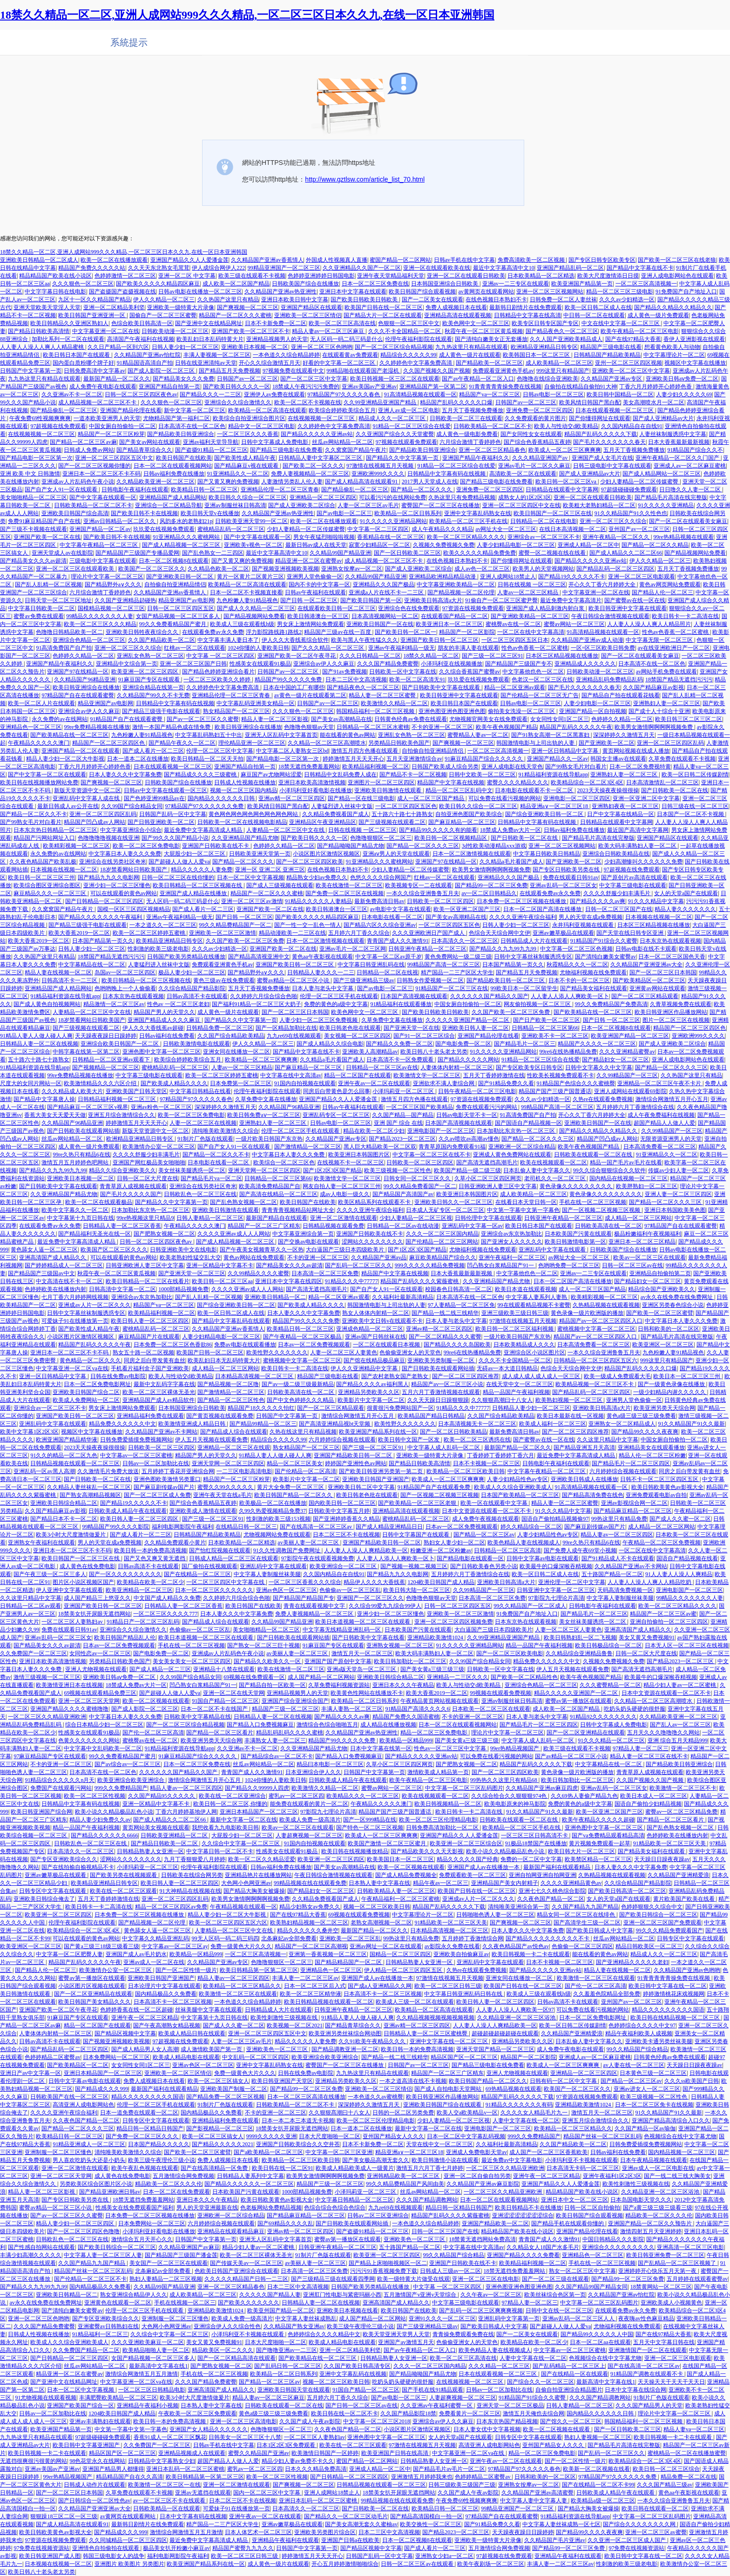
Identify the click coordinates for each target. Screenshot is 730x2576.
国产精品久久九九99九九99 (503, 948)
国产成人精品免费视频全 (406, 1875)
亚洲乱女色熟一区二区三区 (150, 655)
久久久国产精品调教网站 (427, 2199)
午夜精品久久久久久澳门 (38, 743)
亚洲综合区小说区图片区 (534, 1352)
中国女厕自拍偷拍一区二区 (122, 426)
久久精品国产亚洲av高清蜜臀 (537, 2492)
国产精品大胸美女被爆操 (254, 1891)
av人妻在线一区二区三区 (633, 2065)
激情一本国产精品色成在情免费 (172, 727)
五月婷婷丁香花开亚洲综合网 (178, 1471)
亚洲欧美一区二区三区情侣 (307, 315)
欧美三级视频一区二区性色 (397, 1170)
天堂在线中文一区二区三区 (439, 2144)
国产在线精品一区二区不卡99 (598, 2484)
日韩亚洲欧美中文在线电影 (183, 1249)
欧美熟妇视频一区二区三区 (569, 1400)
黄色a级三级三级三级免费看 (641, 1416)
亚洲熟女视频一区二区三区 (399, 1645)
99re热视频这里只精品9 (145, 1218)
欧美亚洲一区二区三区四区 (145, 671)
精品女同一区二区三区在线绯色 (576, 1914)
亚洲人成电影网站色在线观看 (677, 275)
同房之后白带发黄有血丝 (154, 1360)
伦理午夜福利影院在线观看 (418, 339)
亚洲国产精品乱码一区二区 (570, 268)
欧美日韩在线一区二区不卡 (344, 2413)
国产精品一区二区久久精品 (655, 545)
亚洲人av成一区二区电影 (408, 410)
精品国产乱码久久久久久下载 (600, 434)
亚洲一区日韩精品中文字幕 (565, 751)
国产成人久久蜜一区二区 (680, 1519)
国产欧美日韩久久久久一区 (236, 386)
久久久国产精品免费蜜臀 (388, 663)
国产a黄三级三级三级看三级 (657, 2207)
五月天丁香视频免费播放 (472, 410)
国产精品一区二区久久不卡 (33, 814)
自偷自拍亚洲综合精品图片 (568, 2389)
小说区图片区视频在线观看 (91, 1986)
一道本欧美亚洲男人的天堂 (107, 418)
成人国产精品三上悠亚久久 (97, 1598)
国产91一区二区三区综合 (424, 1036)
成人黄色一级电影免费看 (467, 434)
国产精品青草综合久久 (144, 450)
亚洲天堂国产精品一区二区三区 (495, 2049)
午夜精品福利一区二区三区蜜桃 (400, 1899)
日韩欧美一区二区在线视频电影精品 (242, 822)
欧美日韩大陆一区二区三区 (416, 1590)
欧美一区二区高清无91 (417, 679)
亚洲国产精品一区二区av (99, 529)
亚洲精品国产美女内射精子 (504, 1883)
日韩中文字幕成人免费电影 (275, 442)
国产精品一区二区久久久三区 (422, 846)
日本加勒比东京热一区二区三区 (516, 1131)
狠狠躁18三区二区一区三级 (63, 2516)
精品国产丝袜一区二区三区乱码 (602, 2136)
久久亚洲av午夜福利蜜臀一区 (437, 2405)
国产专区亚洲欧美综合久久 (63, 1859)
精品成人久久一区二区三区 (392, 418)
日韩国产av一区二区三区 (247, 378)
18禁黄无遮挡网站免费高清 (482, 2239)
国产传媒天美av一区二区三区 (246, 2263)
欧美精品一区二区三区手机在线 (468, 521)
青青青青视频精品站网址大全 (298, 1210)
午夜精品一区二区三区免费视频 (661, 1542)
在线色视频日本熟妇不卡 (496, 299)
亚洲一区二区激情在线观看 (343, 1218)
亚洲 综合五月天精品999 (678, 1740)
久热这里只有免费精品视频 (461, 497)
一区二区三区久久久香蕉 (247, 434)
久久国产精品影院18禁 (408, 2413)
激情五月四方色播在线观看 (365, 751)
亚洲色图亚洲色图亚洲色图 (452, 711)
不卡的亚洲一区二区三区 (442, 727)
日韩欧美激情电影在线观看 (196, 1043)
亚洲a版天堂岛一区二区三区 (362, 1669)
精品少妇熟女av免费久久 (309, 1906)
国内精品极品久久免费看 (165, 1994)
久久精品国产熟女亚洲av (294, 2326)
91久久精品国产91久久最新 (691, 1424)
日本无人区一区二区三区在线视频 (687, 1645)
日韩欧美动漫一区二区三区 (175, 331)
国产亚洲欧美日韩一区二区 (180, 576)
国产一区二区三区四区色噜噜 (83, 2231)
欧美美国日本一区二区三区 (400, 1859)
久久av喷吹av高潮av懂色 (469, 1138)
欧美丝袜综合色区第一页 (555, 2294)
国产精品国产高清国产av (402, 1194)
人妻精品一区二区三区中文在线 (286, 830)
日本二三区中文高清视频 (356, 679)
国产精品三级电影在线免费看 (286, 450)
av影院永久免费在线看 (452, 1946)
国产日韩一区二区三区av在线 (361, 2405)
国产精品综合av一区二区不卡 (277, 1756)
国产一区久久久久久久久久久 (125, 1574)
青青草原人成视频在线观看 (133, 1186)
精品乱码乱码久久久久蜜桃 (289, 1732)
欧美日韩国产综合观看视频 (422, 291)
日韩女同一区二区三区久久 (418, 1178)
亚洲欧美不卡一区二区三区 (554, 1036)
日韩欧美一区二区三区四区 (440, 901)
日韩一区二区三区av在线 (632, 1265)
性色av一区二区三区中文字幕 (450, 1748)
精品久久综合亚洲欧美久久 (122, 1170)
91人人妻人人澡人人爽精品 (678, 1574)
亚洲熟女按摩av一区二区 (351, 568)
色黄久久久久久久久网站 (89, 1740)
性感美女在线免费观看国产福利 (134, 2207)
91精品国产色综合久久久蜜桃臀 (576, 1083)
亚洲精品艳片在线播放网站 (258, 1875)
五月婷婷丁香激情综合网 (472, 1938)
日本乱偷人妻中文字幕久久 (536, 1170)
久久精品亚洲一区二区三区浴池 (517, 2017)
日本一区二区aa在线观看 (600, 2342)
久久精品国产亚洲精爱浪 (678, 1875)
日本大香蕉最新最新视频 (679, 442)
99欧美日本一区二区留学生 (524, 988)
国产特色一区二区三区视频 (369, 1827)
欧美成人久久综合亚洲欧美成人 (513, 1487)
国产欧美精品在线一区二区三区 (69, 735)
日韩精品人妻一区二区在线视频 (39, 1043)
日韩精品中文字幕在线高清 (527, 315)
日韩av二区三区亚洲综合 (377, 2215)
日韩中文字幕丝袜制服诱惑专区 (533, 956)
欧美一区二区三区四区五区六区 (228, 1922)
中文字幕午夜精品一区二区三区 (99, 545)
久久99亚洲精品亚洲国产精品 (381, 402)
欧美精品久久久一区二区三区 (362, 1796)
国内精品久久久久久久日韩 (222, 798)
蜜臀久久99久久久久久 (226, 1487)
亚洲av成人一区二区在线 (153, 1962)
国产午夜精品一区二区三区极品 (303, 1336)
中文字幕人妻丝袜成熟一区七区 (561, 2524)
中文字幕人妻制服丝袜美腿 (267, 1574)
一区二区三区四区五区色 (406, 806)
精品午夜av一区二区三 (440, 1883)
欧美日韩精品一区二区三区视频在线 (198, 885)
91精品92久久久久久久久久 (603, 1716)
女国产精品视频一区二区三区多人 (178, 616)
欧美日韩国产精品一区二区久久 (294, 1495)
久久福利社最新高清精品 (402, 1297)
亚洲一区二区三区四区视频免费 (453, 1621)
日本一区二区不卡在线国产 (215, 1709)
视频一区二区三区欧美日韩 (376, 1906)
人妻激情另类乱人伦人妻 (292, 481)
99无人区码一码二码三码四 (225, 1938)
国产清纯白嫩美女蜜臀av (605, 956)
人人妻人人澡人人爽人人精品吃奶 (650, 1582)
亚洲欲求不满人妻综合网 (444, 1083)
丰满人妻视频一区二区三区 (216, 355)
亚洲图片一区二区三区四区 (381, 782)
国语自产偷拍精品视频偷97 (554, 1519)
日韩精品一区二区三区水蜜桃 (373, 727)
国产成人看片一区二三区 (153, 751)
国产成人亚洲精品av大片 (663, 418)
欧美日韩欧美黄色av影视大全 (667, 1487)
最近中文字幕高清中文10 (503, 268)
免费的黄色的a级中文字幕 (336, 1004)
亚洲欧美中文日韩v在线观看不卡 (382, 1321)
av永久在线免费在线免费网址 (677, 1297)
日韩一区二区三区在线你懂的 (178, 877)
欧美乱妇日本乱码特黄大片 (209, 339)
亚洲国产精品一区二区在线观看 (80, 751)
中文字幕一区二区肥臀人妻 (69, 1954)
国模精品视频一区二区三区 (111, 608)
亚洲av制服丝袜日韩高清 (234, 505)
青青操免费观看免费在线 (463, 2334)
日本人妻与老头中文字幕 (323, 988)
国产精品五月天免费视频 (229, 370)
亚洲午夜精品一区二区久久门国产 (678, 458)
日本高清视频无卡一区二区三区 (477, 1424)
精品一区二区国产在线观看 (357, 1075)
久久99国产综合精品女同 (131, 806)
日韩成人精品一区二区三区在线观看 (233, 1558)
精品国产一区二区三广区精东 (264, 1226)
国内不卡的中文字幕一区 (319, 584)
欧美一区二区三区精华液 (310, 1994)
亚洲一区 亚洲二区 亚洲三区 (270, 869)
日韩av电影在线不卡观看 (645, 948)
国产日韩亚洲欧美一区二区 (161, 822)
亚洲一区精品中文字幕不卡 (219, 1265)
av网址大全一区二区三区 (505, 529)
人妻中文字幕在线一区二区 (526, 2120)
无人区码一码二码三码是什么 (346, 339)
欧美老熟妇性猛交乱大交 (190, 1257)
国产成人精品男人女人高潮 (144, 2049)
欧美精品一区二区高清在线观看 (267, 410)
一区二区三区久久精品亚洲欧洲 (47, 1716)
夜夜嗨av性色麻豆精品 (646, 2318)
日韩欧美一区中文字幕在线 (402, 671)
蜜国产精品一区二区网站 (400, 260)
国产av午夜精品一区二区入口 (478, 378)
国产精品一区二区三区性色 (230, 1400)
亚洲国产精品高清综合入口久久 (671, 2120)
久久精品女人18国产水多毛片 (543, 2247)
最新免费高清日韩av (379, 901)
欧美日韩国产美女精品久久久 (94, 2001)
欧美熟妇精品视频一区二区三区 (309, 1922)
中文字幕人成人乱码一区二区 (444, 1447)
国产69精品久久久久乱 (285, 2223)
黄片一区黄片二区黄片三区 (250, 576)
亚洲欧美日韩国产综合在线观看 (443, 2104)
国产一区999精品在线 (369, 1819)
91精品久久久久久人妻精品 (318, 901)
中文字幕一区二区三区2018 (376, 2421)
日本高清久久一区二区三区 (464, 941)
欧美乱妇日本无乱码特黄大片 (224, 1360)
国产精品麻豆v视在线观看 (247, 465)
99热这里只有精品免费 (619, 1519)
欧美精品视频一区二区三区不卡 (595, 1384)
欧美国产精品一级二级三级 (467, 1170)
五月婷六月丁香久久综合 (359, 933)
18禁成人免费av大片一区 (510, 830)
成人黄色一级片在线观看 (469, 355)
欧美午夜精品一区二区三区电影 (640, 331)
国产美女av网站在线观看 (149, 442)
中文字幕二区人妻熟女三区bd (292, 751)
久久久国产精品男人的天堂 (649, 2405)
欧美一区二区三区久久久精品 (100, 624)
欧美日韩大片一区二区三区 (581, 1851)
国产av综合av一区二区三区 (128, 1764)
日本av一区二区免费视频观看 (314, 1344)
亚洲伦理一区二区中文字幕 (571, 1582)
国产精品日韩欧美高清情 (38, 331)
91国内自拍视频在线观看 (305, 1083)
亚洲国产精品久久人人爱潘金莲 (189, 260)
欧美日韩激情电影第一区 (575, 1241)
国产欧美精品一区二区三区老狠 (418, 1503)
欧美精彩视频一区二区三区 (76, 846)
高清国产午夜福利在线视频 (140, 339)
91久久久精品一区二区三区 (611, 1740)
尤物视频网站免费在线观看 (277, 1534)
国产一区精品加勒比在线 (286, 1028)
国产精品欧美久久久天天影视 (427, 1851)
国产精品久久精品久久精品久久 (673, 307)
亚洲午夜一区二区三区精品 (144, 2017)
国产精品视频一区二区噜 (228, 1384)
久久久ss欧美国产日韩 (691, 2081)
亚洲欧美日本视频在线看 (347, 2310)
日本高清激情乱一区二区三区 (662, 782)
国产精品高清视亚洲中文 (259, 956)
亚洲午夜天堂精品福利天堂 (390, 275)
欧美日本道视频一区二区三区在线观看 (363, 1621)
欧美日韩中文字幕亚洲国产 (87, 2445)
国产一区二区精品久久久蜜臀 (445, 1336)
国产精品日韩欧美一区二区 (165, 1843)
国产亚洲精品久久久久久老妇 (632, 1962)
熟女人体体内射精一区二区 (375, 1313)
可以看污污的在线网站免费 (392, 497)
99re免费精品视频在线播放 (96, 727)
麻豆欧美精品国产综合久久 (442, 1257)
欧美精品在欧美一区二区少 (150, 1582)
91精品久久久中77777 (351, 1281)
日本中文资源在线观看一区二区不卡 (487, 1511)
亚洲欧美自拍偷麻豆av (461, 1954)
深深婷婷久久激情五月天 (624, 735)
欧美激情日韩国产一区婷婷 (324, 2453)
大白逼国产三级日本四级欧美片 (345, 1249)
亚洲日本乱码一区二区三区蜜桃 (185, 2469)
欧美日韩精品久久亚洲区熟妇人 (69, 323)
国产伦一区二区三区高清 (153, 1732)
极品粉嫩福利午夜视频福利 (647, 1233)
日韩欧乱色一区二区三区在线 (200, 1194)
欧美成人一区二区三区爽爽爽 (564, 450)
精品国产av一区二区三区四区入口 (600, 1321)
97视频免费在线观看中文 (293, 370)
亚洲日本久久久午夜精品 (403, 1685)
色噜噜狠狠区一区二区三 (381, 838)
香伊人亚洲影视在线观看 (694, 339)
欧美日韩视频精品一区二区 (447, 1804)
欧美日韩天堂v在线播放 (210, 513)
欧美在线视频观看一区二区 (553, 1162)
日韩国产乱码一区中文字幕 (172, 814)
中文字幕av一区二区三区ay (175, 1946)
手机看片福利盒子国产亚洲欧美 (150, 1368)
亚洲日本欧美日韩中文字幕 (294, 299)
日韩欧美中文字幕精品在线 (197, 1716)
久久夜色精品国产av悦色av (515, 1946)
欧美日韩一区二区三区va (566, 481)
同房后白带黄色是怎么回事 (336, 1091)
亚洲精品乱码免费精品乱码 (609, 679)
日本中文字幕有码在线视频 (193, 2516)
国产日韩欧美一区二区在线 (674, 790)
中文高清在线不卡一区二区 (69, 1281)
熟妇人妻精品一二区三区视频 (165, 2279)
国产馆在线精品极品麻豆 (374, 1360)
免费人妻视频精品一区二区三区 (310, 473)
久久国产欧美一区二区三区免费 (245, 941)
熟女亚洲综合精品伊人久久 (133, 2294)
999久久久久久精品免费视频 (430, 1265)
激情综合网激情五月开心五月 (671, 1099)
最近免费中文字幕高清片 (571, 600)
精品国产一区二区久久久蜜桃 (235, 315)
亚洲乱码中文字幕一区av (472, 1226)
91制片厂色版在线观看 (205, 1138)
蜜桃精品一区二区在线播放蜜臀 (687, 2453)
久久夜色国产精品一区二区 (550, 1899)
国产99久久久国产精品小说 (175, 838)
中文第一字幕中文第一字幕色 (523, 1210)
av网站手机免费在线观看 (666, 671)
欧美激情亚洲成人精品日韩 (192, 1424)
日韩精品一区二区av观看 (30, 1606)
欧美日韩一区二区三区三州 (41, 877)
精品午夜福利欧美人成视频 (638, 2033)
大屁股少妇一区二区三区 (195, 853)
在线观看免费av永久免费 (212, 632)
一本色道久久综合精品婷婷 (286, 355)
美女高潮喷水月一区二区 (653, 402)
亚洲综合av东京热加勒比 (511, 1233)
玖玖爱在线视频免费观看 (164, 529)
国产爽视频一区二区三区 (247, 307)
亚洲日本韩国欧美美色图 (675, 1210)
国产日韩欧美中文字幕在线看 (368, 1637)
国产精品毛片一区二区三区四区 (631, 1463)
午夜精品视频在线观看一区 (243, 1906)
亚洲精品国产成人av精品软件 (158, 1400)
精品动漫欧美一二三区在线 (292, 933)
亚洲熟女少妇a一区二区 (444, 2556)
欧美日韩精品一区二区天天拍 (207, 758)
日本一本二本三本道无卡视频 (298, 2120)
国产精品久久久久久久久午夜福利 (100, 917)
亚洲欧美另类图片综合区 (325, 2532)
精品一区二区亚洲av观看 (514, 687)
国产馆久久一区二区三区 (571, 2421)
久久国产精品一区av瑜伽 (645, 2128)
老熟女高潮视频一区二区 (381, 1922)
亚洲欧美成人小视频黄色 (671, 2302)
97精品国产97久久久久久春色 (344, 394)
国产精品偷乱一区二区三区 (63, 410)
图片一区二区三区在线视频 (676, 1020)
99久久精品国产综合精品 (637, 2049)
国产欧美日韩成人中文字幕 (599, 1930)
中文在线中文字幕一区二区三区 (621, 323)
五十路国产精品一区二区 (612, 1574)
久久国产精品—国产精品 (402, 1115)
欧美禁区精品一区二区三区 (598, 1859)
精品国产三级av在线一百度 (338, 632)
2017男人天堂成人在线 (430, 481)
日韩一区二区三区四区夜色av (141, 394)
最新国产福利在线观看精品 (557, 1867)
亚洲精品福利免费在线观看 (150, 1416)
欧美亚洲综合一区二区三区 (344, 1566)
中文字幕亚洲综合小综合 (131, 830)
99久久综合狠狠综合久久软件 (609, 1170)
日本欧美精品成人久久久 (524, 1344)
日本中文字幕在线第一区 (381, 1748)
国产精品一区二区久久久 (422, 489)
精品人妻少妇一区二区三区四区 (75, 2223)
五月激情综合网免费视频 (183, 2176)
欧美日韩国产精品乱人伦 (124, 1637)
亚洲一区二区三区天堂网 (89, 1701)
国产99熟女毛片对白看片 (576, 766)
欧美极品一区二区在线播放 (272, 1503)
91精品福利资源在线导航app (553, 774)
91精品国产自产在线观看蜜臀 (127, 719)
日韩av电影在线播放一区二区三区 (200, 291)
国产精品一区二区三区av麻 (83, 442)
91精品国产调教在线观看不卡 (647, 2374)
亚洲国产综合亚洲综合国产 (295, 1701)
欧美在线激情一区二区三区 (349, 885)
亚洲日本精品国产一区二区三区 (259, 1811)
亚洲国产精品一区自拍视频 (592, 711)
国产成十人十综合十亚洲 (659, 711)
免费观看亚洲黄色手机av (503, 370)
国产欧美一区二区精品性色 (524, 1677)
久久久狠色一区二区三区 (83, 283)
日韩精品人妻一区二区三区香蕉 (122, 1226)
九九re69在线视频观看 (294, 1036)
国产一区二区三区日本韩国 (662, 972)
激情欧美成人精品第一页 (438, 1772)
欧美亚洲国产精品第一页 (582, 283)
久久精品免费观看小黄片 (175, 1542)
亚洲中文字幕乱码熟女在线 (477, 513)
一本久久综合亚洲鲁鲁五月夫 (422, 893)
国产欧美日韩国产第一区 (371, 600)
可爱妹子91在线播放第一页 (74, 1321)
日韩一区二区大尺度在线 (147, 1178)
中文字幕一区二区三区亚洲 (338, 2152)
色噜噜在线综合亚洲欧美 (547, 378)
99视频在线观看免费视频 (500, 1693)
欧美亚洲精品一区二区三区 (139, 1590)
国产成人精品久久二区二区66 (625, 553)
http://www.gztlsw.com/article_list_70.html (365, 179)
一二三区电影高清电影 (244, 1471)
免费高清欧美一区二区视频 (532, 260)
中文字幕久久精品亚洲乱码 (155, 1938)
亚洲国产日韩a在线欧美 (350, 2540)
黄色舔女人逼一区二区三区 (44, 1249)
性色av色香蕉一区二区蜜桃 (676, 632)
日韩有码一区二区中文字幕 (564, 2081)
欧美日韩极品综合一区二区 (608, 1645)
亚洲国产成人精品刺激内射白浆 (546, 608)
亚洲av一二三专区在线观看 (515, 283)
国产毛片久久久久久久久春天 (609, 442)
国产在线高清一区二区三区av (316, 1526)
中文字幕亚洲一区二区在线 (105, 331)
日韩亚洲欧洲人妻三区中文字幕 (498, 1186)
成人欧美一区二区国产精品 (236, 283)
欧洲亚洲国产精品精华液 (66, 1439)
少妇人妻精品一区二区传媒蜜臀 (640, 481)
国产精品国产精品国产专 (303, 1598)
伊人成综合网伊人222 (218, 268)
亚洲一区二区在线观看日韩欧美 (466, 275)
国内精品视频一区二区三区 (681, 2152)
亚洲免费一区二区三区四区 (539, 410)
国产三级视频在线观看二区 (392, 822)
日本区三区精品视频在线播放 (562, 655)
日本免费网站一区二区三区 (116, 2057)
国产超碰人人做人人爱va (179, 861)
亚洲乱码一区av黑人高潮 (44, 1471)
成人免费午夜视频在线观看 (485, 1519)
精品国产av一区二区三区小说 (447, 1384)
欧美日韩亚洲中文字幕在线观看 (627, 608)
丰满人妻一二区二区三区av (305, 1978)
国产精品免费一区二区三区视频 (225, 2096)
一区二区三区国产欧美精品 (419, 1107)
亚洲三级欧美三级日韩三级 (514, 1313)
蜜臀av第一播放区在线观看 (578, 1701)
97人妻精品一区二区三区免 (461, 1305)
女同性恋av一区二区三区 (99, 1653)
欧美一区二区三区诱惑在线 (477, 1439)
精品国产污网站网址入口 (44, 838)
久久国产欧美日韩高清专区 (357, 2366)
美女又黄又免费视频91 (647, 1637)
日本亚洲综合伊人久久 (313, 1772)
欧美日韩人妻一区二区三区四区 (150, 1321)
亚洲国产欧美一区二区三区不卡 (250, 331)
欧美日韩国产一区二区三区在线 (553, 513)
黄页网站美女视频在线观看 (155, 1827)
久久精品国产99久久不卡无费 (153, 695)
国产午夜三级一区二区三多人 (50, 1574)
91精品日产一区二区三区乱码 (143, 1621)
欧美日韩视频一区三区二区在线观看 (394, 378)
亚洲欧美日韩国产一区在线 (379, 624)
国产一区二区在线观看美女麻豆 (688, 521)
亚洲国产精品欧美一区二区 (495, 2223)
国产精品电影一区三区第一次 (36, 458)
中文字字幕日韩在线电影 (55, 291)
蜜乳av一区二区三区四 (296, 1796)
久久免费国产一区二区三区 (33, 1653)
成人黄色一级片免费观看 (658, 315)
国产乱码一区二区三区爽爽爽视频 (481, 2310)
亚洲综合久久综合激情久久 (237, 402)
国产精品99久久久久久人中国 (597, 2334)
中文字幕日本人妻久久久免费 (124, 853)
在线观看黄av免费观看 (350, 355)
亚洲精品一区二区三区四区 (323, 497)
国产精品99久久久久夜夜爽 (644, 1431)
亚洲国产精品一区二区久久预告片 (650, 2223)
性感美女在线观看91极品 (260, 663)
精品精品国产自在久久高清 (129, 2477)
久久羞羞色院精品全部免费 (606, 1994)
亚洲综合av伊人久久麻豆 (323, 663)
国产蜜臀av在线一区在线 (634, 600)
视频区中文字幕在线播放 (695, 363)
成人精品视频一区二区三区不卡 (98, 402)
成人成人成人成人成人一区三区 (541, 1376)
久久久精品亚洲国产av (540, 458)
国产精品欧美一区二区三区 (489, 363)
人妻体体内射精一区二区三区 (456, 1067)
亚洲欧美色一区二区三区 (277, 2049)
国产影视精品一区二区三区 (219, 2128)
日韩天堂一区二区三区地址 (58, 600)
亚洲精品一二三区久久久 (457, 1677)
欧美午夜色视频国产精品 (506, 727)
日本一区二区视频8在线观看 (174, 560)
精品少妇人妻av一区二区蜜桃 (680, 1685)
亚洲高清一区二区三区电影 (690, 2247)
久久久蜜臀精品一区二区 (610, 1685)
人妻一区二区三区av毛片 (368, 505)
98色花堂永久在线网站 (97, 2461)
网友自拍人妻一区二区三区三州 (342, 1186)
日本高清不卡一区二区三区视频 (383, 1994)
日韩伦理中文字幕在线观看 (488, 1218)
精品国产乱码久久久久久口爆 (456, 402)
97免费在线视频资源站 (41, 2548)
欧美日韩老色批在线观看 (350, 1028)
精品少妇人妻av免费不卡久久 (298, 2461)
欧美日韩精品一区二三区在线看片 (147, 1281)
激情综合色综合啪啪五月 (327, 1724)
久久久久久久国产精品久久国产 (489, 996)
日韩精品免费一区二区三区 (219, 1028)
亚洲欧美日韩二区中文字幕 (361, 1487)
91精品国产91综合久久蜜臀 (603, 941)
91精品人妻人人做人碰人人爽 (36, 1036)
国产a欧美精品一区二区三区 (268, 2152)
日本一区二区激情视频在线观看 (472, 853)
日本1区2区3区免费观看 (287, 2445)
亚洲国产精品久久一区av (557, 758)
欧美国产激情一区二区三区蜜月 (387, 1843)
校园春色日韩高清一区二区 (458, 1289)
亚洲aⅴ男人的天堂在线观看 (396, 853)
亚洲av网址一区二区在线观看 (386, 1946)
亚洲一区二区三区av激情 (251, 901)
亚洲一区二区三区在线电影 (485, 2279)
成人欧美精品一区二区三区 (559, 363)
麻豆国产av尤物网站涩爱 (271, 774)
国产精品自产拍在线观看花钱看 (620, 695)
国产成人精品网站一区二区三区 (661, 473)
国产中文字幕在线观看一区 (102, 497)
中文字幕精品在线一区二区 (91, 964)
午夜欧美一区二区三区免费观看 (197, 2413)
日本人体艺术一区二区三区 (258, 2532)
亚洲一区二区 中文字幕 (187, 275)
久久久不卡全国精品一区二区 (405, 331)
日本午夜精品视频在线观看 (653, 2160)
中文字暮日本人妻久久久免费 (125, 1716)
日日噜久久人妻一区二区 (690, 489)
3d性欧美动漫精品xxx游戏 (494, 846)
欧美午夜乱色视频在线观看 (144, 2168)
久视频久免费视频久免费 (443, 545)
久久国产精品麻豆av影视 (653, 687)
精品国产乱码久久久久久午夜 (576, 727)
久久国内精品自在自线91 (631, 426)
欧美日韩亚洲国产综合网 (41, 1811)
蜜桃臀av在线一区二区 (513, 624)
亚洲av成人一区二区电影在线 (658, 2168)
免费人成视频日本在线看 (456, 307)
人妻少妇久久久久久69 (684, 394)
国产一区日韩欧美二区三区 (407, 553)
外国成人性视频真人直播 (336, 260)
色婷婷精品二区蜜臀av (52, 2057)
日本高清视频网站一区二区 (385, 616)
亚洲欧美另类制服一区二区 (441, 1360)
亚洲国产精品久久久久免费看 (523, 2255)
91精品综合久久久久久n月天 (60, 1780)
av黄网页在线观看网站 (486, 291)
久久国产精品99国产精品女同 (591, 2287)
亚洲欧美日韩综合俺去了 (44, 1899)
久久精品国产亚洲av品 (378, 1257)
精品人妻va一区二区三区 (693, 2429)
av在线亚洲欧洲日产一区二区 (674, 648)
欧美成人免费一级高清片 (310, 1819)
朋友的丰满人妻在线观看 (468, 648)
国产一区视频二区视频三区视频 (602, 1210)
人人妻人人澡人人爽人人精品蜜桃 (42, 347)
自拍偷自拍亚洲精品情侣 (175, 584)
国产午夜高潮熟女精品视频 (166, 2025)
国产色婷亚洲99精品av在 (154, 798)
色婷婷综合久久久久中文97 (642, 2025)
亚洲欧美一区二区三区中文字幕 (631, 370)
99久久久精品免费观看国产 (669, 1930)
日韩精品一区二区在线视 (387, 972)
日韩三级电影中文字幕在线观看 (612, 465)
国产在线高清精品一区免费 (215, 2168)
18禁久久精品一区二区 (431, 655)
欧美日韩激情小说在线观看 (445, 2160)
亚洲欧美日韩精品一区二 (275, 1297)
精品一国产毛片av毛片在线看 (626, 1162)
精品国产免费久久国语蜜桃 (405, 1716)
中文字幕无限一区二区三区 (660, 640)
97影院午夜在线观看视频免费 (317, 1558)
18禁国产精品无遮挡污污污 (678, 679)
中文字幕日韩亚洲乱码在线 (371, 964)
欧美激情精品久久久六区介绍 (101, 1083)
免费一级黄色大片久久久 (241, 1946)
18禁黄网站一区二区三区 (661, 2287)
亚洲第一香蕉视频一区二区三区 (328, 1954)
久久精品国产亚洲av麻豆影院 (482, 2184)
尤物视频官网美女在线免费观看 (488, 719)
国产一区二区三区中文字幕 (313, 378)
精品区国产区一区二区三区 (464, 2057)
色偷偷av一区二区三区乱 (349, 1590)
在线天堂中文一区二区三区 (519, 1384)
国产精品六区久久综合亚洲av (380, 925)
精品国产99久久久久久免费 (289, 679)
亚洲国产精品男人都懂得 (113, 2469)
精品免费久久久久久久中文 (122, 1424)
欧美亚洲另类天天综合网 (664, 1408)
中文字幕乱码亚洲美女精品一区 (255, 703)
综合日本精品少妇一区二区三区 (104, 1724)
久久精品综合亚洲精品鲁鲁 (579, 1653)
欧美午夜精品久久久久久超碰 (598, 1819)
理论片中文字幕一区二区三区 (107, 576)
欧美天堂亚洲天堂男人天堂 (396, 2334)
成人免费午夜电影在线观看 (102, 386)
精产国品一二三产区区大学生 (457, 972)
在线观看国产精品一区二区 (454, 616)
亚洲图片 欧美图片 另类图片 (129, 2564)
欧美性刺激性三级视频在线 (284, 2017)
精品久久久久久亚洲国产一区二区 (576, 1693)
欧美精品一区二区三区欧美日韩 (465, 1471)
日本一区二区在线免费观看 (176, 2192)
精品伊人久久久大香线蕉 (374, 1582)
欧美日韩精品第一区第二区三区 (259, 1970)
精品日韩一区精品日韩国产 (149, 2128)
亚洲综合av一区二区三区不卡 (543, 537)
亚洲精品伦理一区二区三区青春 (280, 489)
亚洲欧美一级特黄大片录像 (180, 307)
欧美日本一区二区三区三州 (687, 1376)
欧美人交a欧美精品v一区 (467, 2112)
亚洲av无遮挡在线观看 (202, 2492)
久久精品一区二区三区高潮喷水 (327, 743)
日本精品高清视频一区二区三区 (255, 1376)
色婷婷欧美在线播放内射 (55, 1289)
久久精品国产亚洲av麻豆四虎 (542, 1788)
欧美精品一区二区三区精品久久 (242, 1986)
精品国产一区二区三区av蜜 (663, 1614)
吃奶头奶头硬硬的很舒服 (634, 1709)
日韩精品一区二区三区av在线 (382, 1067)
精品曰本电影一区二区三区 (330, 1764)
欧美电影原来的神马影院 (515, 1804)
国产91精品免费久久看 (506, 1083)
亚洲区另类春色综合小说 (672, 1305)
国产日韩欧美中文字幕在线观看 (441, 687)
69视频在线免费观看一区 (254, 1677)
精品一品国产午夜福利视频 (516, 1392)
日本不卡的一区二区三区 (579, 980)
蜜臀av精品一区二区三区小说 (294, 980)
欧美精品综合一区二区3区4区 (587, 782)
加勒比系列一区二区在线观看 (68, 339)
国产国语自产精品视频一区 (528, 1123)
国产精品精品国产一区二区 (349, 1962)
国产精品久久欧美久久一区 (268, 1661)
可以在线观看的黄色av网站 (123, 893)
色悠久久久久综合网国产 (381, 877)
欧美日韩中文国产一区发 (409, 1439)
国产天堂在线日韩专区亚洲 (630, 933)
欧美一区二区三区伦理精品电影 (438, 1819)
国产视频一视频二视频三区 (413, 1566)
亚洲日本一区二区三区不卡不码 (101, 473)
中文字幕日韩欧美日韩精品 (546, 853)
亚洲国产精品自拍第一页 (169, 386)
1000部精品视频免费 (183, 1289)
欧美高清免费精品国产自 (269, 1186)
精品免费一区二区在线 (688, 2477)
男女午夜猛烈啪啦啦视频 (324, 537)
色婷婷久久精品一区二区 (83, 655)
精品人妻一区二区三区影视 (274, 719)
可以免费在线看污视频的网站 (504, 798)
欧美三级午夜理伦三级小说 (161, 2160)
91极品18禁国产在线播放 (536, 1843)
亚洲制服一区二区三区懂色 (58, 2152)
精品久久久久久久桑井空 (307, 1930)
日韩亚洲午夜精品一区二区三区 (427, 948)
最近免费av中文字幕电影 (511, 2160)
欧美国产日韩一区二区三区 (209, 1352)
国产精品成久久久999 (101, 2089)
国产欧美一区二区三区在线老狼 (677, 260)
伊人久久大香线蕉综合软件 (295, 640)
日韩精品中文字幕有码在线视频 (447, 473)
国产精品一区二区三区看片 (219, 1732)
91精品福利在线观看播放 (401, 1004)
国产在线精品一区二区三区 (197, 1574)
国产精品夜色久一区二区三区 (562, 331)
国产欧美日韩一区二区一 (405, 632)
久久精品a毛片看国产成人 (511, 861)
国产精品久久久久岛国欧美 (457, 1344)
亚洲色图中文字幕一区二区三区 (161, 1051)
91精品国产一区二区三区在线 (451, 988)
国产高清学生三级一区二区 (587, 1922)
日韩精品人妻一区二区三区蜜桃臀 (426, 2033)
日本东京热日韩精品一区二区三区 (55, 830)
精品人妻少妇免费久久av (99, 1819)
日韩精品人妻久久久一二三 (320, 972)
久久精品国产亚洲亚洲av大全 (646, 964)
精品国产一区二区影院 (467, 632)
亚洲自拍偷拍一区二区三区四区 (669, 1621)
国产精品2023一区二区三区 (402, 1138)
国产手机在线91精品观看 (432, 2389)
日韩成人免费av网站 (89, 450)
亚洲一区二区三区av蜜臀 (655, 2532)
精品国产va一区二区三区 (489, 394)
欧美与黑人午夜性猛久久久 (364, 640)
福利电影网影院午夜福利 (182, 1526)
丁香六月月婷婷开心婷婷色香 (656, 386)
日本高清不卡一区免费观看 (400, 1059)
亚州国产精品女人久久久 (393, 2136)
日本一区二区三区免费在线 (375, 283)
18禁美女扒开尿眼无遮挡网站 (94, 1614)
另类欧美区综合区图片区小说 (96, 2184)
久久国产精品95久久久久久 (162, 1796)
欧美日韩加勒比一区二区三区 (410, 1661)
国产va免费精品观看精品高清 (608, 1835)
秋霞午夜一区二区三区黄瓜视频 (484, 331)
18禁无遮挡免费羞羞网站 (309, 766)
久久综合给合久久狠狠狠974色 (509, 1796)
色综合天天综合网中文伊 (499, 933)
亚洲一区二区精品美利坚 (114, 307)
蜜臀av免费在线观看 (38, 616)
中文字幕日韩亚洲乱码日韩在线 (464, 1994)
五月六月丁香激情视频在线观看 (441, 1392)
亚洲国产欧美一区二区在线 (47, 537)
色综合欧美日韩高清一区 (142, 323)
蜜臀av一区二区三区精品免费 (681, 1811)
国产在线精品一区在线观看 (574, 2374)
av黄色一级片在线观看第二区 (310, 695)
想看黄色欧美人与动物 (672, 347)
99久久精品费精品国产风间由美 (405, 2184)
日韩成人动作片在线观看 (94, 2484)
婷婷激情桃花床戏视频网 (673, 1994)
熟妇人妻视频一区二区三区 (597, 2437)
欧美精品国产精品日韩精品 (431, 1416)
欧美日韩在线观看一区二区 (655, 2508)
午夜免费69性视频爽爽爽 (40, 418)
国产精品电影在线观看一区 (470, 1558)
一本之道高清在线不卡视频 (412, 2081)
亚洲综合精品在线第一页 (153, 687)
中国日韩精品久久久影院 (613, 2239)
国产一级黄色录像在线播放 (672, 1384)
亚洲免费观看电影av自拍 (656, 1495)
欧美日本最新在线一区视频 (570, 1416)
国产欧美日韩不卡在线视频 (144, 513)
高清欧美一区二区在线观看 (522, 473)
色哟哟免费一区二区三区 (569, 1265)
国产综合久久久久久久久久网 (640, 2524)
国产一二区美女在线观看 (432, 299)
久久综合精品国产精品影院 (191, 988)
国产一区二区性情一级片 (186, 1970)
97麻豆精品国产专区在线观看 (50, 1756)
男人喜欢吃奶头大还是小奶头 (89, 2160)
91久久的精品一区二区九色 (63, 1455)
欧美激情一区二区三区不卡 (682, 1788)
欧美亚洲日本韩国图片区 (359, 1154)
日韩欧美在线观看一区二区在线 (594, 1154)
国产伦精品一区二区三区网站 (442, 1241)
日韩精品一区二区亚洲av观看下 (111, 1059)
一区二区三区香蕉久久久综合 (305, 1582)
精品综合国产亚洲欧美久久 (661, 1289)
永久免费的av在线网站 (59, 719)
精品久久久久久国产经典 (467, 1859)
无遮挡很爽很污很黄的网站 (33, 2461)
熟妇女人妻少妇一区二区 (454, 1542)
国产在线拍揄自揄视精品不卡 (77, 1867)
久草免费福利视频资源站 (339, 1685)
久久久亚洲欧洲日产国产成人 (429, 933)
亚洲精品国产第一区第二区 (432, 386)
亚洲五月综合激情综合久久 (121, 1115)
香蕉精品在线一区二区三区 (390, 537)
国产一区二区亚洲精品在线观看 (586, 1732)
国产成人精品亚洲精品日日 (389, 1526)
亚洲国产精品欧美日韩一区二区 (353, 1455)
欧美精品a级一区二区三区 (603, 2500)
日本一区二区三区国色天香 (671, 956)
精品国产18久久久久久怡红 (261, 1408)
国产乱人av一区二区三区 (680, 1724)
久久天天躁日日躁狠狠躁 (438, 1400)
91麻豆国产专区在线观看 (149, 679)
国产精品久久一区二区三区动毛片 (346, 2516)
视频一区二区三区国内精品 (243, 790)
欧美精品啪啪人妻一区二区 (155, 2350)
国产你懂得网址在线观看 (599, 418)
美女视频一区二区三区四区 (357, 1036)
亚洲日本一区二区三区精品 (642, 1241)
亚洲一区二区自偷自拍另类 (477, 2176)
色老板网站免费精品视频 (271, 2207)
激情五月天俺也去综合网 (533, 2413)
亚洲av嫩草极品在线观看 (563, 933)
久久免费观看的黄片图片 (535, 418)
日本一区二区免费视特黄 (640, 766)
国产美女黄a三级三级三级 (432, 1669)
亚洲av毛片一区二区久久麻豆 (534, 465)
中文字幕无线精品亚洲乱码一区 (342, 1629)
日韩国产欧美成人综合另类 (445, 766)
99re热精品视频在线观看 (683, 537)
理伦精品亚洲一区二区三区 (251, 743)
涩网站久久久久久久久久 (372, 1241)
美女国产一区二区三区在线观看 (168, 2263)
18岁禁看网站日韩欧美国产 (134, 869)
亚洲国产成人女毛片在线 (602, 458)
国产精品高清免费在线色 (592, 1495)
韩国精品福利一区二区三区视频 (376, 711)
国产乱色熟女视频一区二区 (243, 1202)
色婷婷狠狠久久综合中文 (652, 1906)
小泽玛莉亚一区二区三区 (403, 1091)
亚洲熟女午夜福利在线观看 (41, 1542)
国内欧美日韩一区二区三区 (342, 1503)
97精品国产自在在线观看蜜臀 (77, 695)
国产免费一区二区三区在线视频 (344, 893)
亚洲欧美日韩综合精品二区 (63, 1503)
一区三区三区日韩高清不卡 (535, 1835)
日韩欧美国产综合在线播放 (305, 283)
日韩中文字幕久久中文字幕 (598, 1067)
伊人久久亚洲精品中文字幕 (365, 1368)
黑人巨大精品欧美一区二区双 (380, 1146)
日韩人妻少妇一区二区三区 (185, 347)
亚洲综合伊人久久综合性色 (227, 2326)
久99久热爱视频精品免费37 (272, 1511)
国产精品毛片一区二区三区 (594, 1614)
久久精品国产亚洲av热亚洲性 (280, 291)
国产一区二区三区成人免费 (157, 1495)
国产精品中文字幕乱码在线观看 (231, 1321)
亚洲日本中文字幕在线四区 (288, 1281)
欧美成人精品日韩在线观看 (191, 2033)
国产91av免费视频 (344, 671)
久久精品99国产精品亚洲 (340, 553)
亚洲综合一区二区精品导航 (168, 505)
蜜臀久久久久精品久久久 (517, 782)
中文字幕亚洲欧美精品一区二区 (456, 584)
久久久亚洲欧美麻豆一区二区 (147, 2342)
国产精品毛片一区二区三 (524, 1043)
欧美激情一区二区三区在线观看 (596, 1978)
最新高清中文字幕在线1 (158, 2366)
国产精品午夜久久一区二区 (182, 743)
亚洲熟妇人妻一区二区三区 (666, 703)
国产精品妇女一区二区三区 (615, 1059)
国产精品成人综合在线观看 (233, 1431)
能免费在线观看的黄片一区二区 (309, 1804)
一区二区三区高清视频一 (646, 283)
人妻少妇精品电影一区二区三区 (516, 545)
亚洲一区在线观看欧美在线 (436, 268)
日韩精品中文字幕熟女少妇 (161, 2461)
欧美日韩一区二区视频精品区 (451, 838)
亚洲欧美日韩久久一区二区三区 (453, 1202)
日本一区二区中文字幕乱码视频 (466, 2136)
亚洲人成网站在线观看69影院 (630, 1091)
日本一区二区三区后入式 (314, 1986)
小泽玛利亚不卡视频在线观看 (581, 2160)
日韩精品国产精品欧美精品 (607, 355)
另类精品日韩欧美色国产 (399, 743)
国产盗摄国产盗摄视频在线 (122, 291)
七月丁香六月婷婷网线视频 (74, 1297)
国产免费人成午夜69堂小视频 (580, 1550)
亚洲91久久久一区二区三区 (442, 2318)
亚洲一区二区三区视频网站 (549, 291)
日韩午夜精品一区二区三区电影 (477, 1091)
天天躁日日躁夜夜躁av (661, 1859)
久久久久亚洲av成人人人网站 (233, 1233)
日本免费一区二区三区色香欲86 (173, 1344)
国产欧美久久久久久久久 (248, 2302)
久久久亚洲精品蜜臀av (627, 1051)
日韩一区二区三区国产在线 (618, 909)
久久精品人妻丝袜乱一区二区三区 (89, 1487)
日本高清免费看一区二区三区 (659, 1146)
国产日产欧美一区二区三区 (546, 1020)
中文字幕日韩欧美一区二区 (41, 608)
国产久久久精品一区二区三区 (328, 648)
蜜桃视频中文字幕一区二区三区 (596, 1328)
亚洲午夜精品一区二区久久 (616, 537)
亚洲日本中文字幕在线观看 (352, 291)
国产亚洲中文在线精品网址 (208, 323)
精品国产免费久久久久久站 (91, 268)
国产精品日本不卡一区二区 (63, 1519)
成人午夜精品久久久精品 (442, 529)
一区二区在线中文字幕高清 (530, 632)
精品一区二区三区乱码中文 (459, 790)
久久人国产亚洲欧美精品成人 (566, 339)
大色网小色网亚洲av (246, 1883)
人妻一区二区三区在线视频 (203, 1123)
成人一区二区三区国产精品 (431, 798)
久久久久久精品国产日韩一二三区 (246, 2279)
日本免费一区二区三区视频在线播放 (522, 901)
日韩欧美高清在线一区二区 (608, 1226)
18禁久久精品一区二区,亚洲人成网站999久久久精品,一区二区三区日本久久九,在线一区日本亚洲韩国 (247, 15)
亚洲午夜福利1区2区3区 (612, 2176)
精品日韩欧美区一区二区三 (649, 1946)
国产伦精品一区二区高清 (305, 1471)
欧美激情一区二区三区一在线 (164, 2484)
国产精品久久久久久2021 (222, 2144)
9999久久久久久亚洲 (271, 2136)
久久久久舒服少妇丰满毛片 (617, 893)
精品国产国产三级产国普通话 (555, 1091)
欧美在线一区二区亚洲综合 (232, 1796)
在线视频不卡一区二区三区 (350, 1162)
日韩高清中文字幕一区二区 (122, 1289)
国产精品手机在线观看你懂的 (568, 2223)
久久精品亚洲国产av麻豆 (188, 2247)
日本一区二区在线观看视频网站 (173, 465)
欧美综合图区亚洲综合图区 (47, 885)
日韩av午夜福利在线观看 (315, 592)
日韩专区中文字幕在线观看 (53, 1891)
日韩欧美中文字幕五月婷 (339, 1511)
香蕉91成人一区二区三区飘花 (170, 2437)
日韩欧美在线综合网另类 (192, 1875)
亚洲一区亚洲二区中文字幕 (646, 798)
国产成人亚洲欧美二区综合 (301, 505)
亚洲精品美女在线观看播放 (651, 1447)
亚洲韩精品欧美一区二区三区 (404, 2176)
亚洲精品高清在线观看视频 (457, 315)
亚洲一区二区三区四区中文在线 (521, 505)
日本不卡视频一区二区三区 (486, 1463)
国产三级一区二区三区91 (492, 655)
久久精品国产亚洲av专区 (612, 378)
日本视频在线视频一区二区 (63, 869)
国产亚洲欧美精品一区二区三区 (530, 616)
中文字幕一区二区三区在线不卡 (431, 1154)
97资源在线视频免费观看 (473, 608)
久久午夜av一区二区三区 (490, 2294)
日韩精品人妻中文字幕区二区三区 (321, 458)
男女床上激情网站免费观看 (310, 624)
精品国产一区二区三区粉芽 (111, 434)
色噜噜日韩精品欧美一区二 (69, 632)
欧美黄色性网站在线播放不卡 (367, 1693)
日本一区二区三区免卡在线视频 (654, 2104)
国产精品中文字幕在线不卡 (640, 268)
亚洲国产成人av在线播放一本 (484, 1867)
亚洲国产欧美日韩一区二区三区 (439, 640)
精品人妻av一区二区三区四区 (617, 1534)
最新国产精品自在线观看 (276, 1218)
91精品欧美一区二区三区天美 (670, 1843)
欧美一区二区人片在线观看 (41, 703)
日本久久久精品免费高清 (315, 2469)
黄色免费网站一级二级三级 (458, 956)
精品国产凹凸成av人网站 (94, 822)
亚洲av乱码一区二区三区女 (563, 885)
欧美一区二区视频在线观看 (155, 1701)
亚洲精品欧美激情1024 (436, 1637)
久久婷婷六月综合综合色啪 (263, 996)
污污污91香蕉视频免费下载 (383, 2271)
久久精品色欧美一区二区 (218, 568)
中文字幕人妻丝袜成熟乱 (306, 2318)
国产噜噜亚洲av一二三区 (286, 2350)
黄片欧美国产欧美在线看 (684, 1899)
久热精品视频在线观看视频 (606, 1305)
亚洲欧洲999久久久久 (378, 473)
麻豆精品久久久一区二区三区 (51, 893)
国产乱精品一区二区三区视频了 (677, 2263)
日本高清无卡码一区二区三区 (583, 2168)
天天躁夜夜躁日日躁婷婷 (105, 1036)
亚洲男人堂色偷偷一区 (315, 576)
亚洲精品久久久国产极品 (383, 584)
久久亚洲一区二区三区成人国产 (627, 2540)
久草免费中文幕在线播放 (392, 1020)
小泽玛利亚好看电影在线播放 (315, 790)
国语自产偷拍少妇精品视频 (648, 1804)
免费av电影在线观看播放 (244, 1344)
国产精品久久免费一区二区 (399, 1043)
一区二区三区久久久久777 (165, 1614)
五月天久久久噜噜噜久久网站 (663, 1732)
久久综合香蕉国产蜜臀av (469, 671)
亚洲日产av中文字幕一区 (30, 2073)
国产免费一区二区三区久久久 (143, 2136)
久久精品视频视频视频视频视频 (435, 2017)
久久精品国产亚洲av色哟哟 (687, 1970)
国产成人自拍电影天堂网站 (448, 2089)
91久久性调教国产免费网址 (287, 1550)
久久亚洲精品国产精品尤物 (244, 838)
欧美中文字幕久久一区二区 (74, 1210)
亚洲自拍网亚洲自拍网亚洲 (542, 1875)
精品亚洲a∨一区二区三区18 (554, 806)
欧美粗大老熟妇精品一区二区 (599, 505)
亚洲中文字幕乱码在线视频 (352, 2374)
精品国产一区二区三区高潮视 (311, 1946)
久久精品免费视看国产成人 (335, 814)
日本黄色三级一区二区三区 (653, 2073)
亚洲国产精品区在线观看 (311, 307)
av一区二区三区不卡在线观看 (169, 2500)
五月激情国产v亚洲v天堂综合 (421, 2294)
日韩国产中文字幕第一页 (30, 370)
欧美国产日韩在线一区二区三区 (384, 307)
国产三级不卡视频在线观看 (33, 529)
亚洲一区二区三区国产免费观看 (662, 1922)
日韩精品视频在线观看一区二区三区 (75, 1463)
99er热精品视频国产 (515, 1748)
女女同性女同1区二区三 (559, 719)
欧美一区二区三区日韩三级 (447, 1986)
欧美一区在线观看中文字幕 (494, 1503)
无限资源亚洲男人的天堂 (671, 1138)
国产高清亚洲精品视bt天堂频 (335, 1424)
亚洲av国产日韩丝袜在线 (375, 1336)
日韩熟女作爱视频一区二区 (430, 980)
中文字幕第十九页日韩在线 (80, 1218)
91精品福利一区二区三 (100, 2334)
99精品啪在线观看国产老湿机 (363, 370)
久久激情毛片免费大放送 (108, 1471)
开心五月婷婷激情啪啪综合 (345, 2564)
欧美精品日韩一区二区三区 (204, 489)
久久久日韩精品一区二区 (370, 655)
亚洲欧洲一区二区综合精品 (521, 1146)
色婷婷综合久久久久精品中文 (324, 2334)
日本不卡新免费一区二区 (275, 323)
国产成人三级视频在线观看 (279, 885)
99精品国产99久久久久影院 (115, 1526)
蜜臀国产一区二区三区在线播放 (440, 505)
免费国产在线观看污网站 (61, 1788)
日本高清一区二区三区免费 (324, 1273)
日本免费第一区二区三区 (240, 1083)
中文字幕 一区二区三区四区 (220, 655)
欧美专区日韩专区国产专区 (545, 323)
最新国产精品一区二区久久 (116, 378)
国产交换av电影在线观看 (308, 1241)
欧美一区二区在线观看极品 (98, 1202)
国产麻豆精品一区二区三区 (461, 822)
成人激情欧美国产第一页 (212, 2049)
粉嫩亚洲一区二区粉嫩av (440, 1550)
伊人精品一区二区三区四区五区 (404, 1970)
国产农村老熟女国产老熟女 (395, 1376)
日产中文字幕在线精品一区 (620, 814)
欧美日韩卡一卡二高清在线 (685, 616)
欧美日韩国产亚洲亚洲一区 (92, 315)
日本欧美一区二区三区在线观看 (491, 1709)
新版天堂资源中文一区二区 (87, 790)
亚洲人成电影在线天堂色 (512, 766)
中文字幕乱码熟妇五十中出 (208, 735)
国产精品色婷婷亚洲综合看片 (218, 671)
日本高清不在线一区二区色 (191, 426)
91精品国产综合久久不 (695, 450)
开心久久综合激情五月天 (269, 363)
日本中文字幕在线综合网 (635, 2389)
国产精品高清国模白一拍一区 (426, 2516)
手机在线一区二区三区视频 (592, 1202)
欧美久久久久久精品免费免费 (479, 553)
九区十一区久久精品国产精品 (94, 299)
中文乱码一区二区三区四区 (255, 2057)
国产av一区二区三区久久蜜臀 (203, 719)
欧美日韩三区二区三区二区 (688, 719)
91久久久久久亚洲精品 (666, 505)
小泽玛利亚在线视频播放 (451, 663)
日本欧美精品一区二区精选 (541, 275)
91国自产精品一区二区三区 (225, 1701)
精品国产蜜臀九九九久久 (243, 2548)
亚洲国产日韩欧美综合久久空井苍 (298, 2144)
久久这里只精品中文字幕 (607, 1439)
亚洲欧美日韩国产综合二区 (86, 1392)
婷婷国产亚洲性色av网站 (355, 1463)
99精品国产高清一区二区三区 (443, 964)
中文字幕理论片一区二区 (674, 355)
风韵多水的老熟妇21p (186, 521)
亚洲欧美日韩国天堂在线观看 (293, 2389)
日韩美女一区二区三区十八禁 (245, 2437)
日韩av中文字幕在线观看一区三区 (165, 790)
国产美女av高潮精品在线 (341, 719)
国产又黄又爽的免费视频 (228, 481)
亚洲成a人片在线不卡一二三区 (387, 592)
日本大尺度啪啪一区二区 (329, 2136)
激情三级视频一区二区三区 (47, 1677)
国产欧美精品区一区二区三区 (649, 980)
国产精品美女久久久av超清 (33, 560)
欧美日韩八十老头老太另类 (433, 1051)
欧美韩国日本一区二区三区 (537, 355)
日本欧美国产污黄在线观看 (578, 1233)
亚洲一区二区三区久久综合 (613, 521)
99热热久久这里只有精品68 (504, 1780)
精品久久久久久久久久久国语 (668, 2009)
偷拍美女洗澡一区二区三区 (522, 711)
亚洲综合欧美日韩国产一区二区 (120, 1043)
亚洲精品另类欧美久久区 (368, 1392)
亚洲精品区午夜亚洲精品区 (322, 822)
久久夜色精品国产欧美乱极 (42, 861)
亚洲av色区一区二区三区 (286, 1590)
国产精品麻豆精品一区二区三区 (633, 1511)
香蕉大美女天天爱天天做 (55, 1115)
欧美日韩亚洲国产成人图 (50, 2556)
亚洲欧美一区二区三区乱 (350, 1938)
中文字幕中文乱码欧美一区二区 (103, 1748)
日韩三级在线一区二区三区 (695, 806)
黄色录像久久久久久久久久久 (577, 1186)
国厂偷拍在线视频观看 (209, 1566)
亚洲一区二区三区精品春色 (492, 450)
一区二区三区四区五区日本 (514, 640)
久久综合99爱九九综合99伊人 (385, 1606)
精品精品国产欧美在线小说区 (55, 275)
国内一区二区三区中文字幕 (267, 2492)
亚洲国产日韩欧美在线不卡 (216, 846)
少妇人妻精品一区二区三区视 (415, 1218)
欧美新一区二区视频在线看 (596, 2469)
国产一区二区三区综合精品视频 (394, 347)
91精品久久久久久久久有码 (519, 2104)
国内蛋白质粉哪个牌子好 (83, 363)
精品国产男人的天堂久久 (164, 1012)
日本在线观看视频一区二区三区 (615, 410)
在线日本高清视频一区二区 (572, 529)
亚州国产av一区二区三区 (638, 529)
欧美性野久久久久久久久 (277, 1352)
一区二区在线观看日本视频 (387, 1344)
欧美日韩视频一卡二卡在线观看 (531, 1954)
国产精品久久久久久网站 (468, 1059)
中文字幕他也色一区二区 (533, 671)
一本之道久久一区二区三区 (162, 925)
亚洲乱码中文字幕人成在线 (87, 798)
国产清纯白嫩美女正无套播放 (491, 339)
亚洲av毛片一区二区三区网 (352, 948)
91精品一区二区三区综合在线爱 (411, 426)
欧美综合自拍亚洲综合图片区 (249, 418)
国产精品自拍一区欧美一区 (272, 1685)
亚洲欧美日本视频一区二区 (254, 347)
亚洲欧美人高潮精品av (370, 1051)
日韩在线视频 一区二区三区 (532, 584)
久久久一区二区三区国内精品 (442, 1233)
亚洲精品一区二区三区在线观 (233, 1447)
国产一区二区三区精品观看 (644, 996)
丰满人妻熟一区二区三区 (352, 1709)
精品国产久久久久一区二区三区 (597, 1043)
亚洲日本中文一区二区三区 (574, 2199)
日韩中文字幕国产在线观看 (416, 1534)
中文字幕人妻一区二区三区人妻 (103, 2255)
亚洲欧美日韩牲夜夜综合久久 (143, 632)
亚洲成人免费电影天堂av (476, 2152)
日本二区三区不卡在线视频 (346, 1534)
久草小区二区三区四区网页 (487, 1178)
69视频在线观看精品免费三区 (100, 1693)
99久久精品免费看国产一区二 (420, 1186)
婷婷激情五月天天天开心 (353, 758)
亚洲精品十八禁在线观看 (224, 1669)
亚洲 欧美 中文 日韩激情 (30, 473)
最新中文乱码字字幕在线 (164, 1384)
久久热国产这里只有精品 (228, 299)
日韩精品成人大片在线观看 (534, 941)
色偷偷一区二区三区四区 (582, 1946)
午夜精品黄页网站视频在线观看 (439, 1701)
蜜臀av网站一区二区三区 (574, 624)
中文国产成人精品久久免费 (167, 1598)
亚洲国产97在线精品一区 (77, 671)
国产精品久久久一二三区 (210, 394)
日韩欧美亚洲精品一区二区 (175, 1835)
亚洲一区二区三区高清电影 (243, 2421)
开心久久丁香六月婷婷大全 (602, 584)
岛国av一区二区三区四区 (125, 972)
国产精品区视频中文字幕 (125, 2033)
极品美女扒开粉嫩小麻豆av (176, 2548)
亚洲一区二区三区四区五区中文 (114, 458)
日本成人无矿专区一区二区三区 (445, 1210)
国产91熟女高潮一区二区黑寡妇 (551, 735)
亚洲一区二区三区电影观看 (641, 576)
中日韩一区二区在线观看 (594, 315)
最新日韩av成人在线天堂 (315, 545)
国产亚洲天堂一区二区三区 (191, 1273)
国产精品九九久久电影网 (108, 877)
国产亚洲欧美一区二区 (607, 743)
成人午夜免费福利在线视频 (661, 1115)
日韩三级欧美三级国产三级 (461, 2484)
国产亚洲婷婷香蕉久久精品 (346, 1519)
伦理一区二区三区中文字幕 (219, 751)
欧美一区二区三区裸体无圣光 (158, 1392)
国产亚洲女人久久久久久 (511, 1241)
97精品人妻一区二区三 (641, 1748)
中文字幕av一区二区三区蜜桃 (136, 1455)
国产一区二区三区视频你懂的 (94, 465)
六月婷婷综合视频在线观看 (342, 1439)
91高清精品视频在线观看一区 (420, 394)
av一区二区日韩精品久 (489, 893)
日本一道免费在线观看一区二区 (139, 2112)
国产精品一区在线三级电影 (361, 798)
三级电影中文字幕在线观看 (102, 560)
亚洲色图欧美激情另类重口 (167, 1479)
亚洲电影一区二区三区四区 (576, 798)
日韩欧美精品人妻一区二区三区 (396, 1891)
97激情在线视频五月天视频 (380, 465)
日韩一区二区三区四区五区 (180, 608)
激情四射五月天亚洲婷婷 (651, 2231)
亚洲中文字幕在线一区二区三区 (449, 2041)
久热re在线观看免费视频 (603, 1099)
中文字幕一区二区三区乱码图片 (464, 1788)
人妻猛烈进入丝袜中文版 (341, 806)
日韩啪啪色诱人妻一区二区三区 (495, 1914)
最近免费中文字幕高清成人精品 (203, 830)
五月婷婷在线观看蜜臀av (697, 2279)
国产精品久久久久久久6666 (104, 1835)
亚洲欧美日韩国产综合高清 (74, 513)
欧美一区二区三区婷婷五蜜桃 (150, 933)
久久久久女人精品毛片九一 (534, 2112)
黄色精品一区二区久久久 (90, 1360)
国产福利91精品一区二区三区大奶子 (256, 1004)
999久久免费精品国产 (121, 1788)
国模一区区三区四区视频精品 (133, 909)
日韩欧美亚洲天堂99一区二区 (251, 521)
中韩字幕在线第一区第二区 (86, 1051)
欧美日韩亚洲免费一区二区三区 (665, 2255)
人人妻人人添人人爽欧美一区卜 (570, 996)
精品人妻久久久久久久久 (685, 909)
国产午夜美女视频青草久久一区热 (262, 1249)
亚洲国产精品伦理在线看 (131, 410)
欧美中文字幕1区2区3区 (29, 1431)
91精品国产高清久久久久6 (417, 1709)
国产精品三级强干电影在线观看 (161, 711)
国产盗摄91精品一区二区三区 (211, 450)
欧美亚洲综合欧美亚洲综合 (131, 1780)
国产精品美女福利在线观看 (593, 988)
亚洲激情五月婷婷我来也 (422, 2477)
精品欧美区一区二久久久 (222, 2350)
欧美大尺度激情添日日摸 (608, 275)
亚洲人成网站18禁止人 (508, 576)
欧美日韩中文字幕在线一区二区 (668, 1986)
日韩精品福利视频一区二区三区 (117, 1099)
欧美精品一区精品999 (406, 1740)
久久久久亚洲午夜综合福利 (522, 917)
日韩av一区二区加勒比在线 (155, 1463)
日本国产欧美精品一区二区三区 (520, 1495)
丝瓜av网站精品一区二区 (342, 442)
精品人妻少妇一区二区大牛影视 (65, 758)
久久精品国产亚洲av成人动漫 (587, 640)
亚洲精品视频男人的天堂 (277, 339)
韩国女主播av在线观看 (618, 758)
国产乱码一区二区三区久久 (358, 1265)
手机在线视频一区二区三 (185, 2302)
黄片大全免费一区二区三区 (291, 1487)
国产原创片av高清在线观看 (634, 877)
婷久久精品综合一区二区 (531, 1526)
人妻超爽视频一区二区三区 (309, 1835)
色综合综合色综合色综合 (334, 2207)
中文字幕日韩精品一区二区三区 (354, 2199)
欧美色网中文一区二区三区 (475, 323)
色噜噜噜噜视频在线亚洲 (108, 838)
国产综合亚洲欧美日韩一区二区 (545, 814)
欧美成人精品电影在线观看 (186, 2057)
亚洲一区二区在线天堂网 (233, 1693)
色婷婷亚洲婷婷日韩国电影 (321, 275)
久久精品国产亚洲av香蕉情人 (267, 260)
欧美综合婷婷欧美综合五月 (342, 410)
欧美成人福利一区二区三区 (552, 1424)
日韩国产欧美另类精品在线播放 (186, 956)
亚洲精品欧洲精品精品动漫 (443, 576)
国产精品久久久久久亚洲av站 (317, 434)
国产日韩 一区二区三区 (309, 600)
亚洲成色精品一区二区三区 (369, 1328)
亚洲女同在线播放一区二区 (236, 1051)
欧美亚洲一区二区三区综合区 (466, 1843)
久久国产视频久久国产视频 (436, 370)
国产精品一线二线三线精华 (445, 1313)
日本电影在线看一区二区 (392, 917)
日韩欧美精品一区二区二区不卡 (492, 426)
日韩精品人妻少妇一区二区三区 (531, 1408)
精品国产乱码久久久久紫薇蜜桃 (420, 1281)
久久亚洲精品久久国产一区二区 (362, 268)
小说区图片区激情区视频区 (326, 853)
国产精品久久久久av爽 (597, 901)
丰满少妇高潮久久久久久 (30, 2255)
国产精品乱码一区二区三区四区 (615, 568)
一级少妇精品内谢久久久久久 (670, 1392)
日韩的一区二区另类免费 (403, 2112)
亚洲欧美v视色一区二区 (253, 545)
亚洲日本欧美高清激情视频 (311, 782)
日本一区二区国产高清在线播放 (543, 909)
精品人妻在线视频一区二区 (58, 972)
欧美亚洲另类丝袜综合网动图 (345, 2033)
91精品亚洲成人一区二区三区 (89, 2144)
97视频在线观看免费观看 (406, 442)
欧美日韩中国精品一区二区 (620, 394)
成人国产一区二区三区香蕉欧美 (548, 2152)
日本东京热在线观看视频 (670, 941)
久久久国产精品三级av (664, 2484)
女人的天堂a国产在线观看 (686, 893)
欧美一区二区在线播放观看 (114, 260)
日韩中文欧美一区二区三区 (482, 774)
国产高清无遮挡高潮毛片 (487, 1162)
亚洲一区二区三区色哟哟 (321, 347)
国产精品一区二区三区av (483, 1534)
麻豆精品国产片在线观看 (149, 1336)
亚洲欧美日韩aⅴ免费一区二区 (682, 378)
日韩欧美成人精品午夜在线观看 (127, 1511)
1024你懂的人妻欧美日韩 (258, 648)
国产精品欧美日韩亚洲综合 (180, 434)
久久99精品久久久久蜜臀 (258, 1273)
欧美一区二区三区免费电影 (146, 846)
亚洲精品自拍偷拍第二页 (660, 1273)
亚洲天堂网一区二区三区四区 (264, 1170)
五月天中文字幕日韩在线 (664, 2342)
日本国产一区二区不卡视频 (691, 814)
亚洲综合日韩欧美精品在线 (615, 853)
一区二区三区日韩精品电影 (151, 2389)
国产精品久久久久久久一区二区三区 (249, 2184)
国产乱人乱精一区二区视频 (48, 584)
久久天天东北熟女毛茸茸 (158, 268)
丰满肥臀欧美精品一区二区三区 (118, 2397)
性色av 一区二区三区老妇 (178, 1004)
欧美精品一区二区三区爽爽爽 (261, 1059)
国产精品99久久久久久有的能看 (438, 830)
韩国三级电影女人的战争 (113, 2556)
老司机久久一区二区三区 (555, 1178)
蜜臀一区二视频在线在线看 (553, 553)
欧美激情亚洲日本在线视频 (69, 1685)
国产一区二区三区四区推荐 (465, 1376)
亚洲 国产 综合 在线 (398, 1123)
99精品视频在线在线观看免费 (310, 1883)
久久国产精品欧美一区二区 (161, 640)
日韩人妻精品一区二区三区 (209, 1218)
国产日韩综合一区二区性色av (94, 2500)
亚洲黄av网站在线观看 (657, 988)
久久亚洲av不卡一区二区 (71, 394)
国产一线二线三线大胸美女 (677, 2176)
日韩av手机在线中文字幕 (464, 260)
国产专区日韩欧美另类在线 (567, 869)
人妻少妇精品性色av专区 (517, 1479)
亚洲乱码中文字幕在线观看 (553, 1249)
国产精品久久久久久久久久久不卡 (548, 1938)
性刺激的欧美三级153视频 (278, 1519)
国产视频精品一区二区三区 (105, 1067)
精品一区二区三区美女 (295, 1463)
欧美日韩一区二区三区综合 (666, 2469)
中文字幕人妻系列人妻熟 (537, 1297)
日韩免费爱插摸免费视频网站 (136, 1439)
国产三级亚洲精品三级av (363, 980)
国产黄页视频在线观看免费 (219, 1416)
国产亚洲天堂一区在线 (411, 1028)
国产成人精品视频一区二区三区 (182, 545)
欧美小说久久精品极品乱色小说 (114, 1811)
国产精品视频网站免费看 (695, 553)
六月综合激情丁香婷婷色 (470, 442)
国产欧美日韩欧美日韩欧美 (365, 299)
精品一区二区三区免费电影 (434, 1732)
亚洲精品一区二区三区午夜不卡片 (660, 1083)
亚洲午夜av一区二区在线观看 (374, 1083)
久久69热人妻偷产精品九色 (584, 1796)
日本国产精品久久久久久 (158, 2144)
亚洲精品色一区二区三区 (30, 727)
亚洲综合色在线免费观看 (408, 608)
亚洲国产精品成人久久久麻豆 (165, 1020)
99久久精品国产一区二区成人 (529, 1606)
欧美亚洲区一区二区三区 (663, 1344)
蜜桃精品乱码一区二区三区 (230, 529)
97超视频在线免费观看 (58, 426)
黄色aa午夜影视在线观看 (322, 956)
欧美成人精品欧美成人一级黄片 (355, 2168)
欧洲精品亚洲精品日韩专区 (544, 347)
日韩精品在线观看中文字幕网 (562, 489)
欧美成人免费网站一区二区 (86, 1400)
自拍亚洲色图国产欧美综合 (468, 814)
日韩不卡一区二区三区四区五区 (660, 1479)
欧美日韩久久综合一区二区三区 (248, 497)
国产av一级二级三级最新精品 (298, 1384)
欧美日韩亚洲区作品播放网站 (671, 1012)
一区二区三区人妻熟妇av (72, 1621)
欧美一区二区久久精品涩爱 (261, 1859)
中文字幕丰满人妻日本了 (228, 640)
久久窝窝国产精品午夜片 (355, 450)
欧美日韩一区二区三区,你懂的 (230, 1804)
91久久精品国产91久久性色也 (631, 513)
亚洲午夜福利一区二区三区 (512, 1257)
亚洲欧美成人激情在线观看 (203, 1511)
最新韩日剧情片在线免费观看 (525, 307)
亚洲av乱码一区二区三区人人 (579, 2318)
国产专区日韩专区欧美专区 (601, 260)
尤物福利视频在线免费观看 (593, 972)
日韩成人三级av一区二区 (450, 2271)
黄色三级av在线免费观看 (223, 980)
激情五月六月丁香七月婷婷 (429, 2168)
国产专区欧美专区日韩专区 (529, 1067)
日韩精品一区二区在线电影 (543, 521)
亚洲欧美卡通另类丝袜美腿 (658, 2041)
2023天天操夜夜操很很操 (608, 790)
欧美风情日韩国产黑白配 (590, 402)
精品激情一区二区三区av (113, 1004)
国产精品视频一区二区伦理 (460, 592)
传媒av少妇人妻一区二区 (678, 1170)
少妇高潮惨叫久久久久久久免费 (643, 861)
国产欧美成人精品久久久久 (174, 1083)
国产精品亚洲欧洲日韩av (109, 2192)
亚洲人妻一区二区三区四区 (678, 1194)
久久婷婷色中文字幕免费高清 (416, 363)
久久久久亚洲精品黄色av (571, 1883)
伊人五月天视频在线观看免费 (211, 1439)
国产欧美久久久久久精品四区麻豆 (158, 283)
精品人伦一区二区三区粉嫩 (652, 1455)
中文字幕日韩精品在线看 (200, 1091)
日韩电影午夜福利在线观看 (135, 489)
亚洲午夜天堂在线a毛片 (222, 1495)
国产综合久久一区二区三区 (540, 2382)
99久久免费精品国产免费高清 (611, 1004)
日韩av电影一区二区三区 (553, 394)
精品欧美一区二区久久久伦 (168, 2184)
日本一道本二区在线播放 (138, 758)
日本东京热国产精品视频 (507, 2421)
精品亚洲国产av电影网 (186, 600)
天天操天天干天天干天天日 (671, 2382)
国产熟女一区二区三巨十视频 (263, 1645)
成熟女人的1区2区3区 (524, 497)
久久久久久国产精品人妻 (270, 2294)
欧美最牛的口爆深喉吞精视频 (556, 1566)
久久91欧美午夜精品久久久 (372, 2041)
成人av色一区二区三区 (482, 568)
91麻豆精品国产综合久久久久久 (484, 758)
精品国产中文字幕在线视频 (450, 782)
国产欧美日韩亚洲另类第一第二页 (381, 1471)
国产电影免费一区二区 (463, 1043)
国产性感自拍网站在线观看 (41, 2247)
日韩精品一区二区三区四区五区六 (595, 1360)
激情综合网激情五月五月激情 (141, 2374)
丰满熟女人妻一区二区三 (275, 1740)
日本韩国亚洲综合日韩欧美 (445, 283)
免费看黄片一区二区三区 (469, 2413)
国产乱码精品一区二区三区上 (569, 2366)
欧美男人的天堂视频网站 (543, 568)
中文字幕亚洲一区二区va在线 (72, 1368)
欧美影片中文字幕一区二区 (371, 1400)
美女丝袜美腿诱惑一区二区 (191, 1170)
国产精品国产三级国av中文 (41, 1273)
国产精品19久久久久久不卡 (571, 576)
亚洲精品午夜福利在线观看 (285, 2540)
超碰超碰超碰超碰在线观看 (505, 2033)
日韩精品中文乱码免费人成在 (340, 774)
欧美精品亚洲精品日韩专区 (169, 941)
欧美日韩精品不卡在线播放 (528, 2207)
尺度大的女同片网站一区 (30, 1083)
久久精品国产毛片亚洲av (554, 2540)
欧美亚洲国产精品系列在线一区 (378, 1431)
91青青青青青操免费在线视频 (505, 386)
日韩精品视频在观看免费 (333, 1226)
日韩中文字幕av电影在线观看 (543, 1558)
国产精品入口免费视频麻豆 (260, 1724)
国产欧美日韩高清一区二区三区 (627, 1891)
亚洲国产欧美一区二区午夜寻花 (297, 655)
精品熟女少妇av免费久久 (316, 877)
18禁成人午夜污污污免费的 (305, 386)
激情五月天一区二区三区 (362, 1653)
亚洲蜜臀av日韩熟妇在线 (108, 2326)
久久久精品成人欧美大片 (72, 1091)
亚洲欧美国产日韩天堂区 (136, 1091)
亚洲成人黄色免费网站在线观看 (512, 1154)
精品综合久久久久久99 (408, 355)
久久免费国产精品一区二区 (86, 2350)
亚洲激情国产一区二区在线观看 (647, 2350)
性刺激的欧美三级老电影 (158, 948)
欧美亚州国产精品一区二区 (280, 2310)
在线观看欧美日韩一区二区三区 (336, 608)
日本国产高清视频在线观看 (413, 996)
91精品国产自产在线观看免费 (435, 1487)
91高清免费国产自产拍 (64, 648)
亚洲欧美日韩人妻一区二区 (475, 1028)
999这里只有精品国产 (562, 370)
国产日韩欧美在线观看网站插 (83, 1131)
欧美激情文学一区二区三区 (426, 1075)
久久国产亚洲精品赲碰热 (125, 600)
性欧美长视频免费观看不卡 (560, 1075)
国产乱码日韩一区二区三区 (287, 2366)
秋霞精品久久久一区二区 (577, 964)
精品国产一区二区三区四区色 (109, 743)
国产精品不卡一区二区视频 (412, 774)
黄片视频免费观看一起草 (599, 1843)
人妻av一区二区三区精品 (528, 592)
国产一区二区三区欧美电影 (509, 1653)
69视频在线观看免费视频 (359, 1914)
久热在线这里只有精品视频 (303, 1431)
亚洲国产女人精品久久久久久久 (208, 2429)
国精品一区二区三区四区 (400, 1954)
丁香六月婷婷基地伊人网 (186, 1811)
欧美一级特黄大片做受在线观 (413, 2279)
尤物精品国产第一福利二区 (176, 418)
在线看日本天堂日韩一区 (526, 1202)
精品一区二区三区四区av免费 (171, 1906)
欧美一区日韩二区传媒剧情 (695, 774)
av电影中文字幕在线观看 (400, 909)
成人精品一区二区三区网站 (638, 1218)
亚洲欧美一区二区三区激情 (222, 933)
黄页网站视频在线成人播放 (635, 751)
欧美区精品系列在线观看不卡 (375, 1202)
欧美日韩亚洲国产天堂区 (282, 2081)
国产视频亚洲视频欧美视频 (285, 568)
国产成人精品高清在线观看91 (362, 481)
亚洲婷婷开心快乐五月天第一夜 (658, 2271)
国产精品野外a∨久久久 (113, 584)
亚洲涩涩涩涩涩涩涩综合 (523, 2215)
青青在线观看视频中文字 (315, 1606)
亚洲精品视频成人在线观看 (191, 2453)
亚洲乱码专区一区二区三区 (336, 1115)
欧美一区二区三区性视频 (94, 1796)
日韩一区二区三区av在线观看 (417, 2564)
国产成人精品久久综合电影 (330, 1043)
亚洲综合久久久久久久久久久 (618, 2247)
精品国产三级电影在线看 (611, 347)
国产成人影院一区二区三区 (162, 370)
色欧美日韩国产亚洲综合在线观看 (236, 2271)
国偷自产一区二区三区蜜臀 (162, 315)
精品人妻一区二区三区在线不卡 (649, 1756)
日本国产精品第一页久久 (103, 941)
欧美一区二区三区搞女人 (218, 2081)
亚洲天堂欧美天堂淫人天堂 (47, 307)
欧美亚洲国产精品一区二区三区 (630, 1036)
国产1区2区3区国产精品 (332, 1170)
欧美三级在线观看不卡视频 (251, 275)
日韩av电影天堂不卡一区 (466, 1115)
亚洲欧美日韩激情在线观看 (388, 790)
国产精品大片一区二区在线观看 (383, 315)
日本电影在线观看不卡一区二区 (535, 790)
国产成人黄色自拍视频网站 (47, 1004)
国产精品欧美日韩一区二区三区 (506, 980)
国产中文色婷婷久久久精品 (301, 1400)
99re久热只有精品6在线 (81, 1154)
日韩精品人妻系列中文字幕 (250, 2176)
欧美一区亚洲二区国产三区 (466, 909)
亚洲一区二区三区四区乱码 (670, 743)
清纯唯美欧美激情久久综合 (225, 1131)
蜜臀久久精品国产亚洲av (258, 2453)
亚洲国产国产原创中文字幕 (338, 1661)
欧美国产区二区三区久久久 (114, 1249)
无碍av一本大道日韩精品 (507, 1368)
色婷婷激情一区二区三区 (125, 275)
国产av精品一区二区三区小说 (571, 1756)
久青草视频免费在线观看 (680, 1004)
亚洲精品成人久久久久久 (585, 663)
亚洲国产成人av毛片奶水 (136, 1954)
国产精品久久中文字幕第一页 (403, 458)
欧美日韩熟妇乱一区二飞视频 (580, 1637)
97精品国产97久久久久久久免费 (205, 806)
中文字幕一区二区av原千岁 (388, 956)
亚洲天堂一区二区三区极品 (510, 2405)
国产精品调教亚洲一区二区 (345, 2049)
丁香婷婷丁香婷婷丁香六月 (500, 1455)
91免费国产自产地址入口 (686, 291)
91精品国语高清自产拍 (145, 363)
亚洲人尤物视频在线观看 (96, 1669)
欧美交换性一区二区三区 (430, 2524)
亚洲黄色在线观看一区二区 (117, 2302)
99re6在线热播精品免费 (568, 1051)
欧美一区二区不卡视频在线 (307, 402)
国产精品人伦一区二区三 (662, 592)
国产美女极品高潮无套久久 (375, 2160)
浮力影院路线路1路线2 (274, 632)
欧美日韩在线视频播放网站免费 (39, 782)
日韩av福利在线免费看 (167, 1036)
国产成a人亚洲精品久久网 (380, 1986)
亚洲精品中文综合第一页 (126, 663)
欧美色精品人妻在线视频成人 (523, 1542)
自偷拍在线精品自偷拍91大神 (580, 386)
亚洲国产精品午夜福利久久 (475, 458)
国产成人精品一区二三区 (160, 1669)
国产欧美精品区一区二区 (77, 2065)
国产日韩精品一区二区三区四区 (104, 901)
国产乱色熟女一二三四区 (212, 553)
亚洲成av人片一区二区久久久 (94, 1305)
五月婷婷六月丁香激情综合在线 (635, 1107)
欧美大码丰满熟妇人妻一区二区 (638, 846)
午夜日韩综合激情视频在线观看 (610, 616)
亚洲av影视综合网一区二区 (634, 1503)
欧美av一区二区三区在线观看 (649, 1257)
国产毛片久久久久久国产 (131, 1194)
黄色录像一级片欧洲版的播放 (587, 1313)
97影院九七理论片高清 (556, 1598)
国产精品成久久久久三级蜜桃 (201, 774)
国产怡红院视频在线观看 (219, 1550)
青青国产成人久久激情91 (397, 941)
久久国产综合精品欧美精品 (230, 1036)
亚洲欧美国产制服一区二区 (233, 2089)
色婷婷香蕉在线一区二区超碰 (136, 2009)
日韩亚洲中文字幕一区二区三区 (556, 1590)
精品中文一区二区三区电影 (261, 426)
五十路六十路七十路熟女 (402, 814)
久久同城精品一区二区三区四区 (128, 2540)
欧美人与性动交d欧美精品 (566, 426)
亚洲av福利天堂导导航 (210, 442)
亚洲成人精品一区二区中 (588, 545)
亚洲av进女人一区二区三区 (647, 2089)
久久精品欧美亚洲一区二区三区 (155, 481)
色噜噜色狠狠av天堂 (309, 727)
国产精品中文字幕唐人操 (44, 1099)
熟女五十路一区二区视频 (143, 1352)
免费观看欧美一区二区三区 (472, 1875)
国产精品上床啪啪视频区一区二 (388, 2263)
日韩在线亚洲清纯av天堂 (205, 363)
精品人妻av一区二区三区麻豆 (328, 331)
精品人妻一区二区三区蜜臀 (383, 695)
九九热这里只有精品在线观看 (471, 347)
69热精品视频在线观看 (513, 2089)
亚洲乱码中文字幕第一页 (509, 2318)
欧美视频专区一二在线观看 (418, 885)
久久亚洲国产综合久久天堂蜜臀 (395, 434)
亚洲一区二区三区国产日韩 (193, 663)
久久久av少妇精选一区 (627, 299)
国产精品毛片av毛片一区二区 (449, 2469)
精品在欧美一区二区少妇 (374, 1131)
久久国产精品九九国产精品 (585, 1906)
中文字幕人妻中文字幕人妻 (534, 2500)
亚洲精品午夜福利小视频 (147, 2405)
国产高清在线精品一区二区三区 (278, 1194)
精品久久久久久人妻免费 (201, 869)
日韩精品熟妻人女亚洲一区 (150, 1851)
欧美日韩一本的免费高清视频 (150, 1550)
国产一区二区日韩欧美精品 (453, 1431)
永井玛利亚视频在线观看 (583, 925)
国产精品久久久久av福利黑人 (372, 1384)
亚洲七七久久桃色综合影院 (552, 1891)
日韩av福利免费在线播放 (173, 473)
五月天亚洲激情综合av (414, 758)
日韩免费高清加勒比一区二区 (443, 1827)
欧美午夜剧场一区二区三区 (490, 2564)
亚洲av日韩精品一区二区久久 (120, 521)
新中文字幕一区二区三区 (194, 410)
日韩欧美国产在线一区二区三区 (69, 2096)
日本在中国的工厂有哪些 (293, 687)
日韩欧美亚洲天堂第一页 (260, 853)
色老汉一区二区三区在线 (542, 679)
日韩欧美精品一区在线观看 (166, 2508)
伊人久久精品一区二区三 (164, 299)
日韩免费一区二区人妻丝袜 (563, 299)
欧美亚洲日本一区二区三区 (449, 624)
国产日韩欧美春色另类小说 (483, 1566)
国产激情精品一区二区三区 (307, 1146)
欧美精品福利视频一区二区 (375, 766)
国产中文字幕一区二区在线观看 (47, 774)
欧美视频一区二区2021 (295, 2025)
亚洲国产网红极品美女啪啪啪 (149, 1162)
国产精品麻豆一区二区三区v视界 (87, 1107)
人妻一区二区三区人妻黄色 (343, 1352)
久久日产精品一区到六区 (118, 347)
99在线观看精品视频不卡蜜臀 (534, 1305)
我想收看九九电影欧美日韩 (225, 1827)
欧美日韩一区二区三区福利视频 (515, 1328)
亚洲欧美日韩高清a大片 (433, 600)
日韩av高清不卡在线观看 (197, 996)
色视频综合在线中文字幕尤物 (680, 2136)
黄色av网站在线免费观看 (253, 1257)
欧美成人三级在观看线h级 (242, 624)
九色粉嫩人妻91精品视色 (247, 600)
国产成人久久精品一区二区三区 (256, 608)
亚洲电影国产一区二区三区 (440, 1131)
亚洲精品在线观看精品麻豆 (230, 2231)
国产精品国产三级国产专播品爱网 (137, 553)
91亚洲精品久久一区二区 (238, 473)
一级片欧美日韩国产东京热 (269, 1138)
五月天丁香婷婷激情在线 (494, 1075)
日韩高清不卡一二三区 (70, 980)
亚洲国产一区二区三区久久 (370, 1598)
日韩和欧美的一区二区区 (668, 1328)
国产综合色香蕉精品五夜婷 (537, 442)
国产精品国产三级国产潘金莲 (181, 2255)
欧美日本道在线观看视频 (525, 1289)
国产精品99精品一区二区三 (263, 1424)
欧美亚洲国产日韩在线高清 (395, 2453)
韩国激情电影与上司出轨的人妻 (536, 743)
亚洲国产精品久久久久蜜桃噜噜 (69, 1709)
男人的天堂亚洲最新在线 (207, 2207)
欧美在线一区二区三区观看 (123, 1891)
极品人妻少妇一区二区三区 (191, 972)
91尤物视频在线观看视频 (45, 2397)
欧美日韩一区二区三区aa (222, 1281)
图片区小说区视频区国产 (83, 1582)
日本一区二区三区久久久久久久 (214, 1590)
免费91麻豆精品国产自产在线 (44, 521)
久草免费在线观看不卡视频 (682, 758)
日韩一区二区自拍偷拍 (592, 2207)
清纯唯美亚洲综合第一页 (518, 1906)
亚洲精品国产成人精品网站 (172, 497)
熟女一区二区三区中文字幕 (582, 2271)
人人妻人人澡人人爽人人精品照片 (649, 624)
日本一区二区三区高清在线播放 (306, 2096)
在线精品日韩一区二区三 (246, 1526)
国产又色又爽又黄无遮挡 (155, 1558)
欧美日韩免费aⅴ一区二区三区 (263, 1115)
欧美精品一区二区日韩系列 (407, 513)
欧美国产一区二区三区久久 (151, 568)
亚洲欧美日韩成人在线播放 (584, 1479)
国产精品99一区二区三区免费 (491, 885)
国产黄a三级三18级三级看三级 (101, 1946)
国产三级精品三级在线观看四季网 (333, 2279)
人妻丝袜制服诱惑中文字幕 (672, 434)
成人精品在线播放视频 (388, 1724)
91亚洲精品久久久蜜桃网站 (187, 537)
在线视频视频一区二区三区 (322, 418)
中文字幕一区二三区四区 (378, 529)
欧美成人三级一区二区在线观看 (415, 2001)
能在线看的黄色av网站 (347, 735)
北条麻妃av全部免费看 (289, 1938)
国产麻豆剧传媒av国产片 (164, 1487)
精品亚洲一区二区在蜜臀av (308, 560)
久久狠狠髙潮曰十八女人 (502, 1400)
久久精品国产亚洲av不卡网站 (161, 1431)
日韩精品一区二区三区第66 (545, 1028)
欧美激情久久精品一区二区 (394, 703)
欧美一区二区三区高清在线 (342, 323)
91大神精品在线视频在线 (190, 1891)
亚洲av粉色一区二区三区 (161, 1107)
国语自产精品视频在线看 (687, 1558)
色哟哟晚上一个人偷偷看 (125, 988)
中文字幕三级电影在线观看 (632, 885)
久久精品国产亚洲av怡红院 (147, 355)
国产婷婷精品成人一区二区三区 (64, 1265)
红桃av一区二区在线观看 (194, 648)
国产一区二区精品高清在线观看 (236, 2358)
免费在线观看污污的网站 (487, 1107)
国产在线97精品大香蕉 (633, 339)
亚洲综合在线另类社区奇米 (112, 861)
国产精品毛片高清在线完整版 (671, 497)
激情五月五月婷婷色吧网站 (75, 1162)
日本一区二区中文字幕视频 (250, 877)
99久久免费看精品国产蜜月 (173, 624)
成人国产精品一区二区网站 (321, 1677)
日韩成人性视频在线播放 (245, 782)
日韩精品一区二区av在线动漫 (403, 1226)
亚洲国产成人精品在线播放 (194, 893)
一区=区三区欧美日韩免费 (603, 648)
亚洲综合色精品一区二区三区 (89, 640)
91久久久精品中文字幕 (656, 901)
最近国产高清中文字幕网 (638, 830)
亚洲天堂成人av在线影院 (62, 553)
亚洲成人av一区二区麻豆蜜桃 (690, 465)
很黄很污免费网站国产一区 (400, 1408)
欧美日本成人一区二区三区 (653, 1796)
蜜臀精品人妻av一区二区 (477, 735)
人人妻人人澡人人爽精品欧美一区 (366, 1550)
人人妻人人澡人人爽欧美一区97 (515, 2009)
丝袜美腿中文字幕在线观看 (208, 2009)
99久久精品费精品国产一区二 (235, 925)
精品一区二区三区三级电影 (619, 291)
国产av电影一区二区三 (344, 513)
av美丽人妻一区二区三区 (308, 1542)
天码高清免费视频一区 (625, 1590)
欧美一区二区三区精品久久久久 (466, 537)
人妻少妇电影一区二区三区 (597, 703)
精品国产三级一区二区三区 (285, 1709)
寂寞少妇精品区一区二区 (379, 545)
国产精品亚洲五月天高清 (584, 1447)
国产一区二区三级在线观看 (555, 2279)
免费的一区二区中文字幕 (531, 1859)
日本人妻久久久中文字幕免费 (125, 774)
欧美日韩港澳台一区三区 (318, 616)
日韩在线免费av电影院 (118, 1376)
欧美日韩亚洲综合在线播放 (86, 687)
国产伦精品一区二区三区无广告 (539, 695)
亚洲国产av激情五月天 (405, 2342)
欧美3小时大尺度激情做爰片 (71, 1534)
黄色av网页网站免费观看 (669, 584)
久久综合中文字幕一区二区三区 (241, 1843)
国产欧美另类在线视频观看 (124, 1875)
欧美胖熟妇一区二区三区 (646, 1186)
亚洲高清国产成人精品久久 (53, 1257)
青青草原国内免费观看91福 (452, 1146)
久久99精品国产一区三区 (627, 1075)
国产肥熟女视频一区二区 (164, 1233)
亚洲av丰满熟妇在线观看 (99, 2421)
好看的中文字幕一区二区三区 (340, 363)
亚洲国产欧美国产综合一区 (80, 2405)
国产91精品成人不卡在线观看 (617, 1558)
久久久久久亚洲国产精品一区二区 (468, 1020)
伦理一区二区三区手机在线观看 (339, 996)
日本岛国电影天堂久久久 (641, 2199)
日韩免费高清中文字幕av (94, 370)
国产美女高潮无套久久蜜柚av (361, 2524)
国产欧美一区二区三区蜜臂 (659, 1313)
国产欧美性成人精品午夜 (245, 458)
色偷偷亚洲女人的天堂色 (410, 1352)
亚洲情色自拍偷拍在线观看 (106, 2548)
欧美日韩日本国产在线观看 (77, 355)
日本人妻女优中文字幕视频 (486, 2429)
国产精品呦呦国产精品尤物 (350, 846)
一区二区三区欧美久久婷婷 (217, 679)
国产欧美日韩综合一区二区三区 (658, 1914)
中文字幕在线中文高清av (290, 1075)
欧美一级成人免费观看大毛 (617, 1376)
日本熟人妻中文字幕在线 (379, 1883)
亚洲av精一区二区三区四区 (291, 798)
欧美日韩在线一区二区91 (282, 2168)
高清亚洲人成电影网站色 (83, 2104)
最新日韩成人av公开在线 (67, 806)
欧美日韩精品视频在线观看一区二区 (328, 2001)
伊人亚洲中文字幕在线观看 (69, 1590)
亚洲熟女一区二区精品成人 (622, 1424)
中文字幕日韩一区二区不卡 (219, 1851)
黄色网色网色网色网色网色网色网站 (254, 814)
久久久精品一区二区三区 (499, 2366)
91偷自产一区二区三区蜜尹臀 (501, 600)
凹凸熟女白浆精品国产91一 (501, 1265)
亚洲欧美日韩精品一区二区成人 (39, 260)
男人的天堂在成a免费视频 (590, 917)
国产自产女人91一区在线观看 (62, 489)
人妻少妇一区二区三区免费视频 (319, 1020)
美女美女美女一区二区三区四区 (192, 1661)
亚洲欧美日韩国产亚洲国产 (375, 1479)
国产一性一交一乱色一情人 (307, 925)
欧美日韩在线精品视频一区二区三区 (675, 2017)
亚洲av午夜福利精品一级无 (401, 648)
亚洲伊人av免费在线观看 (274, 394)
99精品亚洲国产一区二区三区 (284, 268)
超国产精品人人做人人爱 (664, 1123)
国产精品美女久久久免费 (183, 378)
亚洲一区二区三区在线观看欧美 (75, 568)
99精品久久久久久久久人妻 (99, 616)
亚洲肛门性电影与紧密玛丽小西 (342, 2294)
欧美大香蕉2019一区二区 (79, 933)
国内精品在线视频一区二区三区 (628, 1178)
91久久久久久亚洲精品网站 (393, 521)
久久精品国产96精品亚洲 (84, 679)
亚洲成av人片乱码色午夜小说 (77, 481)
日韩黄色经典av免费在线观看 (410, 719)
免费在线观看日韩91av (570, 877)
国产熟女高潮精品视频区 (90, 1495)
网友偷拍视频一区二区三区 (538, 1004)
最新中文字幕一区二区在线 (243, 1819)
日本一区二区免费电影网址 (97, 1384)
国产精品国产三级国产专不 (518, 663)
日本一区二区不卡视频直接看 (246, 592)
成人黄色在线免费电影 (87, 1566)
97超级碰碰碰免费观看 (629, 489)
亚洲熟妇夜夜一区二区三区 (625, 806)
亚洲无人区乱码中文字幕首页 (281, 735)
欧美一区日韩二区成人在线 (598, 307)
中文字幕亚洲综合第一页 (303, 1233)
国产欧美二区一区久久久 (313, 465)
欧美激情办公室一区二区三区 (158, 1146)
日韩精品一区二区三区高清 (507, 1550)
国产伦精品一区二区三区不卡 (90, 2279)
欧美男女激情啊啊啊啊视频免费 (654, 727)
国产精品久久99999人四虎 (257, 1788)
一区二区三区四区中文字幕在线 (226, 1582)
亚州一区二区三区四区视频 (628, 363)
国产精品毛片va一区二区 (211, 1178)
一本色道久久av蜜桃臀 (375, 2096)
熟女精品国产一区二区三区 (236, 711)
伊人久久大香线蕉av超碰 (152, 1028)
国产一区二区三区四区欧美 (309, 861)
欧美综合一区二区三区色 (284, 1162)
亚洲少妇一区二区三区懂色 (116, 885)
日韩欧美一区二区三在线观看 (466, 418)
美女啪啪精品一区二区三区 (33, 497)
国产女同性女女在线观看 (531, 434)
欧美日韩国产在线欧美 (184, 458)
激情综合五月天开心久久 (142, 2239)
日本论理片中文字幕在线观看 (164, 1986)
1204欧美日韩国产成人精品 (440, 1582)
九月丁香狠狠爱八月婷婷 (194, 1859)
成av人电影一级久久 (345, 1194)
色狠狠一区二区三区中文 (408, 323)
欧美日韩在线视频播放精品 (354, 1851)
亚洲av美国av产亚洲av (369, 386)
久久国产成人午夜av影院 (309, 2421)
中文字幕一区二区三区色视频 (576, 948)
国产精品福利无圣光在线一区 (94, 1233)
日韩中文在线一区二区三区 (559, 2310)
